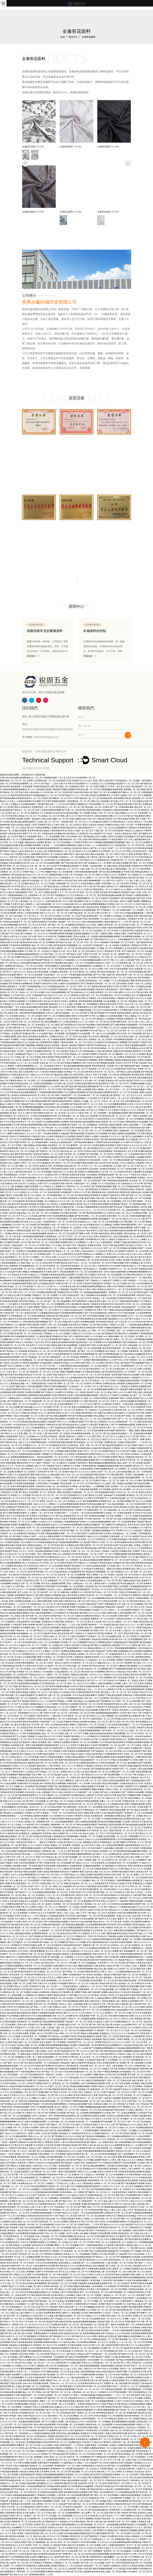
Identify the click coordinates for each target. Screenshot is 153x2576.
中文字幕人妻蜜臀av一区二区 (118, 1515)
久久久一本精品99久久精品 (134, 1174)
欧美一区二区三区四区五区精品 (93, 892)
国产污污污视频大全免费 (52, 2421)
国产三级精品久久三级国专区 (98, 1280)
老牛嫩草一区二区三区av (134, 1489)
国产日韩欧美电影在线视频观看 (124, 1024)
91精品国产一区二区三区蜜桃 (59, 2548)
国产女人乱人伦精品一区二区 (36, 1195)
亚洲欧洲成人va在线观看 (14, 2304)
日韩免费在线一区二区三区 (78, 801)
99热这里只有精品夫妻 (10, 1868)
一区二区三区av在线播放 (28, 2189)
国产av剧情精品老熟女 (84, 1477)
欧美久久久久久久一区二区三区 (53, 912)
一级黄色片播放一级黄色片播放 (113, 933)
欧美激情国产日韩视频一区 (123, 2498)
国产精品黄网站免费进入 (102, 2189)
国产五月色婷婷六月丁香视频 (129, 2251)
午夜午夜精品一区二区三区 (68, 2274)
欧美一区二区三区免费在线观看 (71, 2309)
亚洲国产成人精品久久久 (81, 1330)
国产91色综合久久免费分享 (118, 1948)
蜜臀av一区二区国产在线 (33, 930)
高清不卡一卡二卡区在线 (40, 998)
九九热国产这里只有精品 (23, 2309)
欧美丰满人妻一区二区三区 (111, 2095)
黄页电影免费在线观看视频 (91, 1001)
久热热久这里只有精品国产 (94, 1651)
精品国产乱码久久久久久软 (55, 2148)
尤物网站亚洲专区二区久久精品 (97, 1657)
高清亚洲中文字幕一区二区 (35, 1580)
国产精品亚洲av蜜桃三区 (82, 939)
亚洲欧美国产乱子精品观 (28, 1783)
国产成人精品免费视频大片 (49, 1021)
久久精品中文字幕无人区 (106, 1251)
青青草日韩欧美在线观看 (38, 830)
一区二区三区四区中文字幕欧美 (88, 1383)
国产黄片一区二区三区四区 (119, 2533)
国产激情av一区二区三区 (58, 2124)
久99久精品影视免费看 (36, 1233)
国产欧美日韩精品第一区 (108, 971)
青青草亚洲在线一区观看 (102, 1065)
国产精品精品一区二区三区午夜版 (88, 1442)
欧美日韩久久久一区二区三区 (35, 874)
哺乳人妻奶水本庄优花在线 (14, 1318)
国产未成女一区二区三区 (112, 1730)
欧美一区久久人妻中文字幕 (24, 1112)
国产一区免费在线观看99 (141, 824)
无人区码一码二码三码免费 (24, 1224)
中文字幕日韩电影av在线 (135, 2174)
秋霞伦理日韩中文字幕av (101, 1533)
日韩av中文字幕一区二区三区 (88, 1780)
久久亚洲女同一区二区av (82, 2351)
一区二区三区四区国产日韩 (59, 780)
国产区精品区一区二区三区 (47, 1771)
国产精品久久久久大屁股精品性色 (95, 860)
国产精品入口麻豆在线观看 (128, 1071)
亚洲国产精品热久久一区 (19, 1509)
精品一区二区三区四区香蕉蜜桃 (102, 1107)
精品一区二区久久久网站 (42, 945)
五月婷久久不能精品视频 (25, 1657)
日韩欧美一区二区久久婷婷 (32, 1677)
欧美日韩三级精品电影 (29, 2101)
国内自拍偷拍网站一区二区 (85, 1365)
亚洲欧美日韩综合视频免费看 (112, 1809)
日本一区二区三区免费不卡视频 (30, 1618)
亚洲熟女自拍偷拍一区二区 (11, 2206)
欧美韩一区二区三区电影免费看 (34, 1142)
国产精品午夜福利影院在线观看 (76, 1930)
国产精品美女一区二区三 (22, 2068)
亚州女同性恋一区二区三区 (134, 907)
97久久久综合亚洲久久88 (109, 1183)
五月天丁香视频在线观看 (134, 1083)
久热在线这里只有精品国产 (59, 2062)
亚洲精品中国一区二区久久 (71, 889)
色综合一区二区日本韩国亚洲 (132, 1407)
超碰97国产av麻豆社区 (74, 854)
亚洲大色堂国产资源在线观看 (54, 1057)
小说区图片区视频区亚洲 (13, 1101)
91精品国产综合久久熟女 (80, 1289)
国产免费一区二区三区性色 (27, 1165)
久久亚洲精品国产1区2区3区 (130, 1010)
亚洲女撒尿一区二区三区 (117, 1215)
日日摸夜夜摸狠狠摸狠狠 (40, 2212)
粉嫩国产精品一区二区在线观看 (59, 871)
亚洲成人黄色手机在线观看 (134, 1674)
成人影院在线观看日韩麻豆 (139, 1486)
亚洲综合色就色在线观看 (83, 989)
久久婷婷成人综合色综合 (71, 848)
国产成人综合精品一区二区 (122, 1983)
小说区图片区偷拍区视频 (56, 1677)
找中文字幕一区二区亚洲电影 (129, 1033)
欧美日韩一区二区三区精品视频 (45, 1242)
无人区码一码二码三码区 (48, 1095)
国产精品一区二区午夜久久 (26, 915)
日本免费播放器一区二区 (29, 1359)
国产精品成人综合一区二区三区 (91, 2327)
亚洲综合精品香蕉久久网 (98, 1339)
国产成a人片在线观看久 (110, 1792)
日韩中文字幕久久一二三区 (106, 912)
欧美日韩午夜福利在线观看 (95, 839)
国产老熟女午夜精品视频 (87, 2033)
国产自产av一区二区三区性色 (100, 1680)
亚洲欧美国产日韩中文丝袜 (90, 1345)
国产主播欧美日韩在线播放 (125, 1665)
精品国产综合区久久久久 (33, 1701)
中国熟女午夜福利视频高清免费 (32, 1968)
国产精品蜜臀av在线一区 (48, 1224)
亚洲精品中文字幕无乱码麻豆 (24, 1945)
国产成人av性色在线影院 (139, 1283)
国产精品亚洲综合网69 (124, 804)
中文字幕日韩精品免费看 (36, 1101)
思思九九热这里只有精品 (93, 824)
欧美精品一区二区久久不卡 (45, 2345)
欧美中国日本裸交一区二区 (31, 2353)
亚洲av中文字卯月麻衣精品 (17, 2559)
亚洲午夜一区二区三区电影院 (99, 1595)
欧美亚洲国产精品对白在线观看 (125, 1374)
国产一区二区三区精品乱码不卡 (81, 1057)
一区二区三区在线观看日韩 (106, 2351)
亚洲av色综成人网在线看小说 (60, 2530)
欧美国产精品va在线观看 (117, 1586)
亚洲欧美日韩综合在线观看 (75, 1721)
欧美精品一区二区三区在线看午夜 (68, 1904)
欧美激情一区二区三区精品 (77, 2474)
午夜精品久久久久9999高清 (117, 2333)
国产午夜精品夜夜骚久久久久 (35, 986)
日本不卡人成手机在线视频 (57, 1012)
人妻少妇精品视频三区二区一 (45, 1248)
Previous (25, 163)
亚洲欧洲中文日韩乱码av (100, 1189)
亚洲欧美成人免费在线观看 (134, 1695)
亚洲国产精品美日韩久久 (125, 1265)
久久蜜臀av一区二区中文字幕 (96, 877)
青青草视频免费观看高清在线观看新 (98, 2151)
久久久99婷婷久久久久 (23, 1192)
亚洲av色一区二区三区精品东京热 (18, 1727)
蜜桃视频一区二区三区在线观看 (75, 1630)
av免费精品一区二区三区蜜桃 (76, 2448)
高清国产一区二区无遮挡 (54, 1462)
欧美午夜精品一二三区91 (13, 1604)
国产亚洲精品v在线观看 (55, 2112)
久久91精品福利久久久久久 (67, 860)
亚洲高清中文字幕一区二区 (41, 1986)
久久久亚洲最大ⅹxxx (78, 1107)
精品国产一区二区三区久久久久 (110, 2030)
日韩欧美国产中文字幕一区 (137, 2321)
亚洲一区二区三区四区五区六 (122, 2430)
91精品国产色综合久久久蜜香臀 (126, 2089)
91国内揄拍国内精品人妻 (120, 877)
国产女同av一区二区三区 (117, 1098)
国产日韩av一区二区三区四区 (20, 2524)
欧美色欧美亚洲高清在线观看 (61, 1274)
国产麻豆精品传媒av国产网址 (94, 1548)
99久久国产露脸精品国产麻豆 (127, 1065)
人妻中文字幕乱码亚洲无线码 (82, 1959)
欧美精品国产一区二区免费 (98, 915)
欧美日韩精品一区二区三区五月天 (109, 1048)
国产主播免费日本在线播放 (140, 1171)
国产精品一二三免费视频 (93, 1486)
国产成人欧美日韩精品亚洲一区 (47, 1239)
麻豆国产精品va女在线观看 (61, 1489)
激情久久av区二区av (62, 951)
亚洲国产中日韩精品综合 (115, 1524)
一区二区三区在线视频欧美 (114, 827)
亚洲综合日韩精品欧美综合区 (24, 1095)
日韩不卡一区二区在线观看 (51, 1565)
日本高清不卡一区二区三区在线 (111, 1962)
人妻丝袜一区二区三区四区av (128, 1574)
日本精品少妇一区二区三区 (67, 868)
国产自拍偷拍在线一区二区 (103, 1045)
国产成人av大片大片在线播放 (77, 1880)
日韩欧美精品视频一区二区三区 (126, 810)
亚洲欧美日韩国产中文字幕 (81, 1421)
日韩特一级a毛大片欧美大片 (59, 1662)
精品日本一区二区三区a (83, 930)
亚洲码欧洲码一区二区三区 (80, 1480)
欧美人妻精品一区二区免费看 (58, 1845)
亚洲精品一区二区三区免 (63, 2209)
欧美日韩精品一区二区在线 (76, 1054)
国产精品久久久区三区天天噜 (54, 2256)
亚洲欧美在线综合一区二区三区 (61, 851)
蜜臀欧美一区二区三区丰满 (28, 2445)
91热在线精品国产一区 (130, 1307)
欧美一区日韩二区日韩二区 (35, 1354)
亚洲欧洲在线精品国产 (51, 1924)
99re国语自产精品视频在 (66, 1989)
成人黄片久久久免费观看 (33, 1707)
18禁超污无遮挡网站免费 (27, 1680)
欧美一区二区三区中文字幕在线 (92, 2451)
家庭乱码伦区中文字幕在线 (26, 1189)
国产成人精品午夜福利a (23, 2051)
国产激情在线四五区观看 (65, 1307)
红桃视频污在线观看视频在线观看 (92, 2283)
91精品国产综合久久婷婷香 (58, 1465)
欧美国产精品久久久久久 (99, 1454)
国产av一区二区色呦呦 (32, 2398)
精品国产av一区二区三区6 (127, 783)
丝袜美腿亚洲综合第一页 (56, 1210)
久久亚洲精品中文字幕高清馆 (65, 1612)
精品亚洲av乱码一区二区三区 (68, 2436)
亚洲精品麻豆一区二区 (33, 2086)
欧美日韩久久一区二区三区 (68, 807)
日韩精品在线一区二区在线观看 (57, 1862)
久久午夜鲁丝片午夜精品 (82, 1765)
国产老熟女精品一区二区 (23, 1212)
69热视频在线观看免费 (46, 1292)
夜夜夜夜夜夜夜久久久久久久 (57, 1745)
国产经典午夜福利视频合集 (93, 1777)
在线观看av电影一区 (22, 1865)
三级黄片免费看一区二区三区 (128, 2039)
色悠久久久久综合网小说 (27, 1042)
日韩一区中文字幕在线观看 (115, 968)
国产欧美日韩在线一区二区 (101, 1665)
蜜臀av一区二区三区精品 (58, 1674)
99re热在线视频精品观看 (90, 960)
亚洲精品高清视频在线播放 (137, 1742)
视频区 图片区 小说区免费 (11, 1195)
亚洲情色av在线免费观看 (48, 2359)
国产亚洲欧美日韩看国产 (119, 892)
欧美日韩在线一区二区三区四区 (21, 2262)
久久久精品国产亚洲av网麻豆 (16, 1271)
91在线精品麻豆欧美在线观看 (125, 2180)
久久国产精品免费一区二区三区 (77, 1851)
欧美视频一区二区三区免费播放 (110, 2174)
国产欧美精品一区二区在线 (92, 2324)
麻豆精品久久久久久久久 (92, 1248)
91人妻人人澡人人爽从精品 (11, 1171)
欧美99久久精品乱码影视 (96, 815)
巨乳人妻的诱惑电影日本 (139, 839)
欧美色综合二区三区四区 (75, 2489)
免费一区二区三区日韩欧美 (49, 1945)
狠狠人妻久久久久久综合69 (72, 815)
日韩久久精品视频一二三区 (134, 1124)
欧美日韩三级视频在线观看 (60, 936)
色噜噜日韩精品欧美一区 (83, 1589)
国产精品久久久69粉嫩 (76, 1942)
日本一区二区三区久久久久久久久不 (40, 1077)
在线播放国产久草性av (71, 1192)
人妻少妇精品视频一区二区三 (48, 904)
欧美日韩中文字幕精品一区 (88, 998)
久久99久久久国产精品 (84, 1956)
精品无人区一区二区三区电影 (42, 883)
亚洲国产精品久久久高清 (17, 1986)
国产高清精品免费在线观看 (55, 2486)
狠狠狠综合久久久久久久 (11, 939)
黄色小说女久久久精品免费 (47, 1474)
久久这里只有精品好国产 (69, 1295)
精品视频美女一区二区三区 (68, 1671)
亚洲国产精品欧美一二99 (26, 1130)
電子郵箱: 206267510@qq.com (40, 737)
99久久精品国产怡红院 (102, 818)
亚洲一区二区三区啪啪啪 (44, 942)
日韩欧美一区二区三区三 (11, 871)
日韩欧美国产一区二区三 (91, 2201)
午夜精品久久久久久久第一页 (60, 1201)
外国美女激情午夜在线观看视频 (64, 1345)
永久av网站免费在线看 (42, 1601)
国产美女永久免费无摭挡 (25, 2359)
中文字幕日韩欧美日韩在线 (55, 2089)
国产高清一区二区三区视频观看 (51, 1304)
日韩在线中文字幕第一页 (70, 1486)
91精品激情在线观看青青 (117, 1180)
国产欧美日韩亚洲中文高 (25, 1971)
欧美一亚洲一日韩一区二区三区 (87, 1445)
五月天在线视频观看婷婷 (127, 1839)
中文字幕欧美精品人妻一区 (82, 1260)
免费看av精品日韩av (110, 1992)
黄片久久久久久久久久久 (32, 886)
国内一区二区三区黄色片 (71, 1080)
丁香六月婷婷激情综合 (74, 1659)
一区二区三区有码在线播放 (131, 971)
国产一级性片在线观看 (137, 1115)
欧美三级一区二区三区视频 (126, 1927)
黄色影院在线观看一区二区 (16, 1427)
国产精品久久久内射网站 (84, 1701)
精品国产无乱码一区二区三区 (67, 1774)
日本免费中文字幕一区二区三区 (57, 1407)
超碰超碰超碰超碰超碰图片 (96, 1292)
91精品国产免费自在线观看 (63, 789)
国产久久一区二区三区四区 (50, 1089)
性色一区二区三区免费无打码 (65, 2015)
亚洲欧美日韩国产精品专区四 (64, 827)
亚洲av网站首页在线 (143, 915)
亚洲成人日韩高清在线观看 (121, 2445)
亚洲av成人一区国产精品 (63, 1877)
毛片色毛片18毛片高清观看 (119, 1924)
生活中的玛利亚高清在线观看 (73, 2359)
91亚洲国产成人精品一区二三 (78, 1418)
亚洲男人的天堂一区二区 (50, 1501)
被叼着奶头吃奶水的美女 (21, 1154)
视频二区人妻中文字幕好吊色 (17, 1724)
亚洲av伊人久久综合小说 (35, 851)
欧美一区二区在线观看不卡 (129, 1862)
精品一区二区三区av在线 (67, 2027)
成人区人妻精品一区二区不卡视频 (123, 1621)
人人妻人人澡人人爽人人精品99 (77, 2368)
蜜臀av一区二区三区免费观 (66, 2245)
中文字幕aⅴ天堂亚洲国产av (76, 783)
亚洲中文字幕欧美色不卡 (81, 1745)
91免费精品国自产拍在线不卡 (80, 2442)
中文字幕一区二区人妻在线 (32, 1018)
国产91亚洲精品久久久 (60, 895)
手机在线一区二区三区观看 (57, 1127)
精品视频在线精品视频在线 (26, 954)
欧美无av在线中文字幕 (121, 1883)
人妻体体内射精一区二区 (71, 1042)
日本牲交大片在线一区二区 (30, 1148)
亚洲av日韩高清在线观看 (50, 1189)
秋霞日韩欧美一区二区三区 (91, 1545)
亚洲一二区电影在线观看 (17, 1759)
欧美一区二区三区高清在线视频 (89, 2209)
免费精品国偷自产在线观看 (45, 2333)
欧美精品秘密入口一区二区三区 (47, 795)
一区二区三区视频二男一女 (94, 2301)
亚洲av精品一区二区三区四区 (26, 2042)
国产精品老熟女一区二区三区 (68, 1315)
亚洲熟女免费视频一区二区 (105, 1577)
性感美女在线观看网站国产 (79, 1751)
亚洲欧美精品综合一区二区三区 (101, 2195)
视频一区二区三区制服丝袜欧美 (126, 1186)
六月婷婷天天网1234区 (82, 842)
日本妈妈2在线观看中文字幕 (71, 1198)
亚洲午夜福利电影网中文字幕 (56, 2054)
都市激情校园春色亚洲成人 (134, 2156)
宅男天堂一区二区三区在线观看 (91, 2215)
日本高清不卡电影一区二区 (72, 1551)
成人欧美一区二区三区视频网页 (132, 1859)
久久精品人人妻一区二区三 (59, 1060)
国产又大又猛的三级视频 (25, 1704)
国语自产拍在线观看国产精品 (137, 1362)
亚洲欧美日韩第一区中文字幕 (18, 1242)
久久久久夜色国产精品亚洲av (34, 1765)
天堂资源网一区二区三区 (112, 883)
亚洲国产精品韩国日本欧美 (124, 1871)
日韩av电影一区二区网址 (70, 1439)
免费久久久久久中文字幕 (119, 815)
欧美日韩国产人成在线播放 (103, 1848)
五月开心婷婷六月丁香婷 (21, 1307)
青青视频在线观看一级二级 (78, 1148)
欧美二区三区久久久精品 (72, 1112)
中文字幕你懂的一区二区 (68, 1115)
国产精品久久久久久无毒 (11, 1433)
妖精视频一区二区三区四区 (15, 1886)
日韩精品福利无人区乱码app (124, 2427)
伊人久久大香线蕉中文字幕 (110, 1689)
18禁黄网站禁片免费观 (49, 1042)
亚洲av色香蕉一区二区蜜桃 (85, 936)
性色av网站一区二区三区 (18, 1404)
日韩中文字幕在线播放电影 (55, 1386)
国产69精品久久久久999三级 (132, 2406)
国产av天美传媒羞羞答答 (59, 1354)
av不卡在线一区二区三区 (34, 2321)
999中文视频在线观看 (114, 2239)
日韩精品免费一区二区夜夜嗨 (46, 2480)
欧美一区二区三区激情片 (25, 1715)
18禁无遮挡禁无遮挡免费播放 (31, 1012)
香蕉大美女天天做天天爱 (138, 1524)
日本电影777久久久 (99, 1609)
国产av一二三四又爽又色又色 (62, 1286)
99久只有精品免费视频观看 (132, 912)
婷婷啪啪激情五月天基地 (40, 1271)
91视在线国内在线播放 (128, 1301)
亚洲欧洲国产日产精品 (48, 2092)
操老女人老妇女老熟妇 (55, 1507)
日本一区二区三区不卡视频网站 (129, 2186)
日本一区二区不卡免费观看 (139, 795)
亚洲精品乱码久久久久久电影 (69, 2151)
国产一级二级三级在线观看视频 (131, 2442)
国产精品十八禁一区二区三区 (113, 1692)
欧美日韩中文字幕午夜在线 (55, 1262)
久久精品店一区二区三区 (133, 1086)
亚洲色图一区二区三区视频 (132, 2439)
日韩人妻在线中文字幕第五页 (116, 1986)
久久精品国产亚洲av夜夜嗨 (23, 1624)
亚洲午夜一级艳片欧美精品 (59, 1492)
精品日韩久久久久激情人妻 (65, 1171)
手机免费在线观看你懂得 (46, 1180)
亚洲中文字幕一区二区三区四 (23, 1021)
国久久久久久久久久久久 (13, 1809)
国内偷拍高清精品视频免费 (128, 1851)
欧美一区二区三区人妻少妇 (11, 2418)
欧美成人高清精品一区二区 (104, 1851)
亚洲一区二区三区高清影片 (84, 951)
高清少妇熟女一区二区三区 (80, 1380)
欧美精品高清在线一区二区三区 (63, 986)
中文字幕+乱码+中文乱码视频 (68, 2268)
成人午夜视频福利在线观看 (93, 2083)
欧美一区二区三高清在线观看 (47, 1192)
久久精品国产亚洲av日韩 (56, 1859)
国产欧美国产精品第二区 (43, 960)
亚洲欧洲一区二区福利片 (71, 1227)
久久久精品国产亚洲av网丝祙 (26, 1324)
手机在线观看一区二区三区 (101, 804)
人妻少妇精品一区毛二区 (59, 1765)
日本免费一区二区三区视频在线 (137, 2095)
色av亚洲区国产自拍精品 (11, 1030)
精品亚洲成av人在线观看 (20, 2245)
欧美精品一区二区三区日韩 (106, 930)
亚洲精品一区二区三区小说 (120, 1292)
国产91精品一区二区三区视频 (52, 1942)
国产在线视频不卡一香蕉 (88, 1257)
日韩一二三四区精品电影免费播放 (135, 1324)
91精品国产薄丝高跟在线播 (73, 1133)
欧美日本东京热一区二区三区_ (102, 1071)
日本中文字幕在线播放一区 (60, 1218)
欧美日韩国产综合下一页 (130, 1277)
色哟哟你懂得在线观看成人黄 (66, 2115)
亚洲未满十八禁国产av (76, 1436)
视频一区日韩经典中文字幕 (134, 2371)
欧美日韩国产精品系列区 (115, 1430)
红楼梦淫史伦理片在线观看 (41, 1948)
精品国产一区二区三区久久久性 (131, 1607)
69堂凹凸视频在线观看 (65, 2439)
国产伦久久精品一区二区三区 (31, 2362)
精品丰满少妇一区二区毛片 (72, 1151)
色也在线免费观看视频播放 (94, 904)
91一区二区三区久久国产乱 (88, 1404)
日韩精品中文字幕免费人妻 (61, 1992)
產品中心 (73, 37)
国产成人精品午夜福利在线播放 (123, 1518)
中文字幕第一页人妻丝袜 (108, 1074)
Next (127, 163)
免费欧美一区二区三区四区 (103, 1618)
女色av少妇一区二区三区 (71, 1474)
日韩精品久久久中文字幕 (14, 1004)
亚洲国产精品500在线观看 (110, 2304)
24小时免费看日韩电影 (13, 818)
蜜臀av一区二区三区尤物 (51, 2401)
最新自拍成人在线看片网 (36, 842)
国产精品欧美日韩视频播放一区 (68, 945)
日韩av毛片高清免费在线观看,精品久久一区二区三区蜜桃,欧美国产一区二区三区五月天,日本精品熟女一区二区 (47, 777)
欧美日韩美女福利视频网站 (34, 2283)
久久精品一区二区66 (136, 1357)
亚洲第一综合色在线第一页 (94, 865)
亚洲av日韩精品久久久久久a (95, 1227)
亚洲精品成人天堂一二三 (86, 1689)
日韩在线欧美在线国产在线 (62, 1168)
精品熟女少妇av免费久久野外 (100, 836)
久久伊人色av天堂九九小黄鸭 (48, 1977)
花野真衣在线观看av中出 (11, 1951)
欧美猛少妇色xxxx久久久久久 (127, 1718)
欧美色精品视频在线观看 (75, 2533)
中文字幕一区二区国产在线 (74, 915)
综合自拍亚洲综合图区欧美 (18, 2012)
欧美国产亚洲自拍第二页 (61, 989)
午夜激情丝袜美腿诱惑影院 (47, 848)
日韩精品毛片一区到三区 (13, 1218)
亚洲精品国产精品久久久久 (27, 1054)
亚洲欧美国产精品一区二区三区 (124, 1974)
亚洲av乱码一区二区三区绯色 (30, 1921)
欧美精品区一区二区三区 (23, 1977)
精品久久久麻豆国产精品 (135, 1895)
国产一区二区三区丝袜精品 (139, 2121)
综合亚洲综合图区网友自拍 (14, 1762)
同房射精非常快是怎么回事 (61, 1445)
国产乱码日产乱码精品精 (101, 2474)
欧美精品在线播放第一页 (93, 1524)
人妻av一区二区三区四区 (133, 1683)
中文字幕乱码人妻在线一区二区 (118, 2418)
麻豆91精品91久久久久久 (25, 1830)
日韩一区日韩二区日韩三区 (59, 1968)
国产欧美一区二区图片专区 (68, 1777)
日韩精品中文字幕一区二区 (116, 2212)
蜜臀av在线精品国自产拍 (11, 1436)
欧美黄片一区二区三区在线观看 (125, 1092)
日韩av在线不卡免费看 (128, 1748)
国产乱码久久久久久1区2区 (106, 1407)
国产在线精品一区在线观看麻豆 (38, 1477)
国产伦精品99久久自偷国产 (27, 1901)
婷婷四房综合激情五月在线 (47, 1298)
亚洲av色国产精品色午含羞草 (109, 2371)
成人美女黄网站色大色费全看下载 (130, 1715)
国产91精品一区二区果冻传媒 (12, 2295)
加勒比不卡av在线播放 (44, 2068)
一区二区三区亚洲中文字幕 (82, 1012)
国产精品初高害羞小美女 (48, 2427)
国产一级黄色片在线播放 (31, 1051)
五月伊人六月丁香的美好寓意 (74, 1457)
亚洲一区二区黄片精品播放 (112, 1686)
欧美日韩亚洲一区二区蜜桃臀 (19, 1730)
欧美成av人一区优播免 (97, 1268)
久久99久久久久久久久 (67, 1257)
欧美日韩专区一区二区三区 (36, 2109)
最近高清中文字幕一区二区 (127, 1304)
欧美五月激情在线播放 (43, 1518)
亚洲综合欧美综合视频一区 (87, 948)
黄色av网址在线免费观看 (16, 2118)
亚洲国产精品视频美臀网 (128, 1477)
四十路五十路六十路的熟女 (74, 1245)
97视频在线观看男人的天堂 (135, 1207)
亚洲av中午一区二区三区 (125, 801)
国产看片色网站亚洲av (112, 2298)
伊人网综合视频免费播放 (104, 2409)
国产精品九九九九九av (121, 1698)
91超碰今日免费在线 (83, 1615)
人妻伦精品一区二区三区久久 (31, 901)
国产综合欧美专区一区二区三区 (69, 1527)
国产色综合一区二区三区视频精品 (82, 1124)
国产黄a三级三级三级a (99, 2024)
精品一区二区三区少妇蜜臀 (138, 842)
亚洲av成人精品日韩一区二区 (121, 1548)
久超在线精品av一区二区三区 (16, 1257)
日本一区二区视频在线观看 (53, 1039)
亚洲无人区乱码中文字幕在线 (16, 1362)
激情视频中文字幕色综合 (116, 1865)
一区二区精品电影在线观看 (140, 1433)
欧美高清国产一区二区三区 (24, 1157)
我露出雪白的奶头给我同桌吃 (97, 1527)
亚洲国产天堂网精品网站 (88, 1171)
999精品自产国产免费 (51, 980)
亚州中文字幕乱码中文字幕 (59, 1048)
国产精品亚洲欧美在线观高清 (87, 1195)
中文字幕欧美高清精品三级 (92, 1371)
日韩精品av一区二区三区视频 (57, 1333)
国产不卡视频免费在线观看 (123, 1424)
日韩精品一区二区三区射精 (115, 1283)
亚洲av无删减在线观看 (134, 1804)
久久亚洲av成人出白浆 (63, 1083)
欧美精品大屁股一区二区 (105, 2104)
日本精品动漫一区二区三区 (124, 1368)
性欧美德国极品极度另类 (63, 918)
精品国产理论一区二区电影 (124, 1768)
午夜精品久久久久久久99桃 (93, 1933)
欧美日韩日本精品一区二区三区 (23, 815)
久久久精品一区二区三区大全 (97, 1021)
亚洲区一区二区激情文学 (15, 1251)
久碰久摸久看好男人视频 (107, 1051)
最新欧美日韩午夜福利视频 (29, 1110)
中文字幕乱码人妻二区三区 (53, 1856)
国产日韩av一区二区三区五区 (105, 1592)
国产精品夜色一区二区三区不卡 (20, 1739)
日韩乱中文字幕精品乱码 (19, 1136)
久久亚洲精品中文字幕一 (62, 1348)
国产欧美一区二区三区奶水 (47, 1310)
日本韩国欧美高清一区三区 (136, 1101)
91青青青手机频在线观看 (46, 839)
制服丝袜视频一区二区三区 (55, 1892)
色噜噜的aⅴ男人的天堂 (116, 2027)
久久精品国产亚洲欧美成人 (98, 1424)
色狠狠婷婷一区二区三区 (58, 1580)
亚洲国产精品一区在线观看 (53, 1033)
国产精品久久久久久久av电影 (22, 1648)
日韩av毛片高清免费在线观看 (35, 2383)
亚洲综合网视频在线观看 (29, 2368)
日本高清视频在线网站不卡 (118, 2221)
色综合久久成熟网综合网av (100, 1642)
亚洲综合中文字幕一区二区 (127, 2151)
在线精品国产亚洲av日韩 (136, 927)
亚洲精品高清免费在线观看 (29, 1609)
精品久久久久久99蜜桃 (47, 1704)
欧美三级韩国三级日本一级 (53, 1918)
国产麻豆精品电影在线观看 (98, 1092)
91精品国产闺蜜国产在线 (79, 1045)
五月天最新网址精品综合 (45, 2204)
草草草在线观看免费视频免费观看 (76, 1854)
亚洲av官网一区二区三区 (122, 1874)
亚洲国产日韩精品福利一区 (82, 2045)
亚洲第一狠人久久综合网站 (41, 2033)
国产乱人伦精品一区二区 (33, 1127)
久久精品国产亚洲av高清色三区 (112, 1739)
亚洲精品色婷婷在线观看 (128, 1380)
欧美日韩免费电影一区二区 (105, 1745)
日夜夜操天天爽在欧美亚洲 (41, 1759)
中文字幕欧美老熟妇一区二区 (17, 1080)
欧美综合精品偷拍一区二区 (32, 1177)
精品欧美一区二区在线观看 (41, 2465)
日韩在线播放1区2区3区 (19, 862)
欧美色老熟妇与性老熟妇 (104, 1145)
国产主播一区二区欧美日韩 (73, 810)
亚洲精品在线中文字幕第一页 (70, 1292)
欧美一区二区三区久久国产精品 (109, 1589)
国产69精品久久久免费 (51, 1392)
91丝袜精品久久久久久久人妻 (111, 1136)
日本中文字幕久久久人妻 (112, 960)
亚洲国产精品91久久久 (24, 957)
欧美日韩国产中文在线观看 (69, 1180)
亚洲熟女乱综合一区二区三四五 (63, 1036)
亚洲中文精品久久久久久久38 (129, 1145)
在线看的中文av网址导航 (53, 1621)
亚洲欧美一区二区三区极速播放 (78, 1901)
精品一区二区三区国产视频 (110, 2156)
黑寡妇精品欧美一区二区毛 (70, 839)
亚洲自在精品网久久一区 (11, 986)
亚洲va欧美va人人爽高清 (56, 1654)
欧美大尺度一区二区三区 (83, 1048)
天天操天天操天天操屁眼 (61, 1459)
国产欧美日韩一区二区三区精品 (98, 1157)
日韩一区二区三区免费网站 (101, 1130)
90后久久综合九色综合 (45, 1739)
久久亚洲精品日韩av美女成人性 (40, 1001)
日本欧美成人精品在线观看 (110, 1124)
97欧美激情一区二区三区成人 (122, 942)
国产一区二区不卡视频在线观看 (43, 892)
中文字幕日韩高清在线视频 (51, 1098)
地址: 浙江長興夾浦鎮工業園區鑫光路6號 (45, 716)
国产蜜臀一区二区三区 (63, 1383)
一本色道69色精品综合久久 (88, 2403)
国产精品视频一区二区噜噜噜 (65, 1559)
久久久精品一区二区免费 (93, 1080)
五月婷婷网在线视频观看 (46, 2309)
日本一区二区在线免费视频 (34, 1086)
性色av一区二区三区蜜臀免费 (24, 1568)
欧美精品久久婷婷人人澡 (120, 2168)
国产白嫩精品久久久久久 (30, 2356)
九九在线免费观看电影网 (68, 1504)
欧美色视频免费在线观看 (73, 1239)
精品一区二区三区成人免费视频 (21, 2271)
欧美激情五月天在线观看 (13, 989)
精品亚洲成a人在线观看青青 (68, 1571)
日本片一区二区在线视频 (48, 1642)
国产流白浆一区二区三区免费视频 (131, 2409)
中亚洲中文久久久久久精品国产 (129, 1530)
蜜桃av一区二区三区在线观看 (81, 962)
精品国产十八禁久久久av (37, 1286)
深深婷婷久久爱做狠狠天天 (20, 2345)
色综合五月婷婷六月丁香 (69, 2330)
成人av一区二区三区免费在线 (26, 813)
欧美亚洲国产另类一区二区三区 (93, 2015)
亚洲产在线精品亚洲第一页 (82, 1127)
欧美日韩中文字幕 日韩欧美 (101, 1927)
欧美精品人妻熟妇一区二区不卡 (82, 1654)
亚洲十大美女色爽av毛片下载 (73, 836)
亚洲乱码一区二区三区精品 (61, 1998)
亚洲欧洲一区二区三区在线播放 (84, 1742)
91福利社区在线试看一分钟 (81, 1674)
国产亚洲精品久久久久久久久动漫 (66, 2136)
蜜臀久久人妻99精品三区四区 (75, 2312)
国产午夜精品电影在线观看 (56, 1921)
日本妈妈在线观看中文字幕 (112, 1257)
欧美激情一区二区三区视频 (88, 2545)
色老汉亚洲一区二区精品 (59, 1433)
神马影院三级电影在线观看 (28, 1392)
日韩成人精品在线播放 (74, 1757)
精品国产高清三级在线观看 (87, 918)
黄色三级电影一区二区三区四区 (106, 1089)
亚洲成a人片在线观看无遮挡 (51, 1915)
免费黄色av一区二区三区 (91, 1357)
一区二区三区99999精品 (50, 915)
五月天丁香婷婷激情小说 (52, 2368)
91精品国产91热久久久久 (48, 877)
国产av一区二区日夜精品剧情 (66, 2418)
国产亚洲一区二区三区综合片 (15, 865)
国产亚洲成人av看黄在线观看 (135, 895)
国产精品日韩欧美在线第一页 (127, 1980)
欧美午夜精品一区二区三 (15, 2083)
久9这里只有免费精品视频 (83, 1321)
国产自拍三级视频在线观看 (53, 1583)
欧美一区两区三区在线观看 (129, 1921)
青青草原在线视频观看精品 (134, 2277)
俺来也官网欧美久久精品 (11, 2386)
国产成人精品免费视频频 (110, 871)
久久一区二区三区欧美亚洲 (101, 1165)
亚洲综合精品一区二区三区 (70, 2168)
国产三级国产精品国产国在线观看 (71, 1448)
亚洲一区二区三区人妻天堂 (119, 2198)
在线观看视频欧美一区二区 (86, 898)
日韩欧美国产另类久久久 (81, 2362)
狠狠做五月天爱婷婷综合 (107, 2398)
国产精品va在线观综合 (21, 807)
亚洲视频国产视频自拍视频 (18, 1774)
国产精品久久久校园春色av (39, 1877)
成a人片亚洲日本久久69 (103, 1265)
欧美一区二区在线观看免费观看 (112, 1104)
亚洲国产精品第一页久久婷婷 (18, 1542)
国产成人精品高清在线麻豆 (115, 1433)
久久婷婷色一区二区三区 (123, 1627)
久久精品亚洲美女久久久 (72, 1021)
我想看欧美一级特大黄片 (77, 1039)
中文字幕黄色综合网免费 (112, 2389)
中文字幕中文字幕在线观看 (39, 1207)
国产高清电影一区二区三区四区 (13, 918)
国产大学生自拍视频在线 (95, 1312)
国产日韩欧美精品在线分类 (36, 1489)
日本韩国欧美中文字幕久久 (53, 1118)
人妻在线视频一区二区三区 (75, 2498)
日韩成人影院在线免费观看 (113, 1780)
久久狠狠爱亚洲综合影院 (48, 1312)
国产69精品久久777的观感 (20, 1248)
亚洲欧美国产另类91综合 (126, 1068)
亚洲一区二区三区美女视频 (118, 2083)
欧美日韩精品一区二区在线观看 (23, 2154)
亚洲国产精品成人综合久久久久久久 (120, 1624)
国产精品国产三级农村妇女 (140, 2383)
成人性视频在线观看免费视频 (89, 1286)
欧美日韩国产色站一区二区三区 (117, 1807)
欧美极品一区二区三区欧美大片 (59, 2395)
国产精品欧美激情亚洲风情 (66, 968)
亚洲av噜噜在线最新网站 (118, 1651)
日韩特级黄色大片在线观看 (60, 907)
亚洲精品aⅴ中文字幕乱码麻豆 (96, 2168)
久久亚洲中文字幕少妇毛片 (118, 1777)
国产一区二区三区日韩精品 (115, 1248)
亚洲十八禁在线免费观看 (63, 1271)
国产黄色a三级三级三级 (89, 2145)
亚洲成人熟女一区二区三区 (63, 1762)
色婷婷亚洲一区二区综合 (11, 1060)
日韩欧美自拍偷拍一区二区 (30, 1010)
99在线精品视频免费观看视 (128, 2048)
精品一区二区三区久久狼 (70, 2259)
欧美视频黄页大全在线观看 (78, 1033)
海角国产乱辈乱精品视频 (90, 1504)
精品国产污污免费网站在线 (49, 2430)
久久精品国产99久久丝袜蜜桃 (36, 1824)
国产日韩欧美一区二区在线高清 (87, 2298)
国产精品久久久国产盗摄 (65, 2289)
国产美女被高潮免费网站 (94, 2165)
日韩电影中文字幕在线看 (69, 957)
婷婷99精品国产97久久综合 (78, 1507)
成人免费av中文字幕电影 (114, 1286)
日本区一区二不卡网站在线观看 (116, 1160)
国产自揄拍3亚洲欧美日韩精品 (77, 2039)
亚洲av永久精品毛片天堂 (94, 2004)
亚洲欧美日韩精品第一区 (127, 1018)
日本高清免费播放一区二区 (45, 1160)
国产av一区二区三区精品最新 (130, 1418)
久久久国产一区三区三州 (54, 2086)
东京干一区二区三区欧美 (137, 2545)
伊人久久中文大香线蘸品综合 (50, 2489)
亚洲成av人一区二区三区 (120, 2342)
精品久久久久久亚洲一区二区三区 (126, 1889)
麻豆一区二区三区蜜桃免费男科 (21, 839)
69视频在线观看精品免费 (44, 2433)
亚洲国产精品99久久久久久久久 (76, 1471)
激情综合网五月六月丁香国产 (29, 1462)
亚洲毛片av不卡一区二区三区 (71, 1374)
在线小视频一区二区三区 (57, 818)
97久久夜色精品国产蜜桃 (123, 980)
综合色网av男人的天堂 (88, 1036)
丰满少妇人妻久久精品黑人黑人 (120, 2004)
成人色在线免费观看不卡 (65, 1404)
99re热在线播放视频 (9, 924)
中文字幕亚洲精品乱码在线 (51, 1901)
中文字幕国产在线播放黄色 (76, 1454)
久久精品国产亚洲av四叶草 (60, 1183)
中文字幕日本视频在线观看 (54, 801)
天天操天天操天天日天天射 (80, 1892)
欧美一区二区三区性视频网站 (82, 2306)
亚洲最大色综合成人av (15, 1233)
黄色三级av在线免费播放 (120, 2142)
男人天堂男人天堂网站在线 (34, 780)
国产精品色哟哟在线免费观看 (52, 2021)
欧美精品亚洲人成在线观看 (112, 798)
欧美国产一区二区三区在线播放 (102, 1636)
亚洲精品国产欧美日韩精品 (28, 1851)
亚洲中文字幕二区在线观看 (51, 1165)
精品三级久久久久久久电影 (119, 1392)
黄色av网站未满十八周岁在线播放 (117, 1612)
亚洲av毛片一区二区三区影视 (22, 848)
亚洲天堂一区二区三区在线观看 (38, 1965)
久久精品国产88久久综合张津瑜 (130, 2254)
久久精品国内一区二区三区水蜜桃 (100, 1659)
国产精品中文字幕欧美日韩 (117, 2236)
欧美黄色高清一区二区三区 (120, 2259)
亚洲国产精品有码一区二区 (106, 2518)
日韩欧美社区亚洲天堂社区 (102, 1304)
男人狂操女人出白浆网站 (121, 2024)
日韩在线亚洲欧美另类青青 (29, 1277)
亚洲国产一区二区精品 (13, 948)
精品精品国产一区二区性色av (61, 2118)
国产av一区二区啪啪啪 (107, 1654)
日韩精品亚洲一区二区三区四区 (113, 2130)
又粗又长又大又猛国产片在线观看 (114, 1395)
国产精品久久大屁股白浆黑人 (19, 2165)
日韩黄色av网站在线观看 (83, 1786)
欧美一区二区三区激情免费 (128, 1701)
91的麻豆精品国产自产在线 (131, 1783)
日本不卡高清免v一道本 (42, 2115)
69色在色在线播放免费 (127, 1912)
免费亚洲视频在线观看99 (32, 1848)
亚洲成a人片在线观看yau (66, 960)
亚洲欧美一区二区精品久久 (130, 874)
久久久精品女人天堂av (99, 901)
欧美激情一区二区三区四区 (127, 1848)
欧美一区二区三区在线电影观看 (40, 1527)
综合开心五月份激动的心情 (16, 1515)
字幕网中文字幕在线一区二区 (102, 1054)
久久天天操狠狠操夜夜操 (39, 2348)
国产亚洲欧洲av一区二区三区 (71, 2553)
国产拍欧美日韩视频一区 (36, 1201)
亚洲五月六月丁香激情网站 (51, 1827)
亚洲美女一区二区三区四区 (100, 1039)
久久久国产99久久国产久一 (113, 880)
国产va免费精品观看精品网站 (68, 1651)
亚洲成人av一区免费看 (21, 1495)
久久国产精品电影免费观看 (53, 2518)
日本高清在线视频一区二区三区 (94, 2542)
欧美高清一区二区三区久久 (84, 1662)
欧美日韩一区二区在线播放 (90, 1807)
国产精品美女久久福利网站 (126, 1333)
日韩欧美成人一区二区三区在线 (57, 1139)
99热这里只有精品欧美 (92, 1283)
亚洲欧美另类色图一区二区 (112, 1168)
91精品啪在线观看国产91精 (62, 2348)
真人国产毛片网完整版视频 (107, 1354)
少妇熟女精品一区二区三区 (77, 1718)
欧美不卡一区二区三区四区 (36, 798)
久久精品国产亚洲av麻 (41, 1559)
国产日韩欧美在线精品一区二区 (21, 1024)
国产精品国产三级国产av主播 (105, 2356)
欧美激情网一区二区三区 (103, 1177)
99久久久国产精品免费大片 (63, 2386)
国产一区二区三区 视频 (54, 1592)
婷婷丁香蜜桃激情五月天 (82, 1007)
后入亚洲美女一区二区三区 (119, 1945)
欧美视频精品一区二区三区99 (30, 1633)
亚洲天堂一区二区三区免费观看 (72, 1574)
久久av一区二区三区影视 (28, 1062)
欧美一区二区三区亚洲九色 (65, 1812)
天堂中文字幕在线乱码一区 (30, 1959)
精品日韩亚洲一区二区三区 (96, 1771)
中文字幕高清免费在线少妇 (86, 1318)
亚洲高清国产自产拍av (63, 1965)
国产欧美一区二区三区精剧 (72, 2059)
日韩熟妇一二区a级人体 (56, 2183)
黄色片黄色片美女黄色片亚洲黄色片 (33, 1036)
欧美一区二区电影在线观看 (14, 830)
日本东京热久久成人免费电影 (37, 1792)
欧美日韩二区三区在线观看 (17, 927)
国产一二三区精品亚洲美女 (65, 1986)
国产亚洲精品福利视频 (101, 1186)
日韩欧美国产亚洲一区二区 (34, 1409)
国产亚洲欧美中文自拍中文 (53, 2065)
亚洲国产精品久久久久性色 (113, 1451)
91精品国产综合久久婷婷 (31, 1104)
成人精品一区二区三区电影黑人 (32, 1895)
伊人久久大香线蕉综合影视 (39, 789)
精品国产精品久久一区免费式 (131, 1959)
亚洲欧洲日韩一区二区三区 (123, 860)
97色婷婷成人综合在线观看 (51, 2498)
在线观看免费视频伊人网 (75, 1268)
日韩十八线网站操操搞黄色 (134, 1327)
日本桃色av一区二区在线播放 (72, 857)
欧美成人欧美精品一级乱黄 (55, 1045)
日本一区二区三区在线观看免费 (121, 2451)
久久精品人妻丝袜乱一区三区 (139, 2109)
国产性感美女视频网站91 (71, 1062)
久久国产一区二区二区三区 (34, 1365)
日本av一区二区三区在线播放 (24, 2430)
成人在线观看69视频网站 (141, 1651)
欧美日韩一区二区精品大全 (116, 1077)
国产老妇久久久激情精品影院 (17, 2168)
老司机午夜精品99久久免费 (86, 2095)
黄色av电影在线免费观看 (113, 927)
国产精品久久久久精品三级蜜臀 (47, 1630)
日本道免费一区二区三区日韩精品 (109, 1786)
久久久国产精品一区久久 (21, 1586)
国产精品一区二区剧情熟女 (67, 786)
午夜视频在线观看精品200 (102, 1530)
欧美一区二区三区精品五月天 (99, 2056)
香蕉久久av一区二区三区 (39, 2136)
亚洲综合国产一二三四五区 (136, 1442)
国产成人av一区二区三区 (106, 1030)
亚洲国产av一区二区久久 (14, 2318)
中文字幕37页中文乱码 (95, 2221)
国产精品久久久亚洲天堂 (77, 833)
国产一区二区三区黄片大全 (122, 857)
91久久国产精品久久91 (79, 1580)
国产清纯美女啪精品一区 (41, 2209)
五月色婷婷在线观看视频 (19, 945)
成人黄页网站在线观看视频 (74, 1830)
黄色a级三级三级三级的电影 (99, 1977)
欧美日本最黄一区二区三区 (102, 2453)
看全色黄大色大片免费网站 (93, 1671)
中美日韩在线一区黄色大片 (16, 1948)
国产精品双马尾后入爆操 (15, 880)
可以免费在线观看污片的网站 (56, 1121)
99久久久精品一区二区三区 (54, 1110)
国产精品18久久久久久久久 (79, 1210)
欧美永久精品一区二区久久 (120, 1212)
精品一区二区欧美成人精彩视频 (45, 1627)
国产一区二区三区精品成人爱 (99, 1095)
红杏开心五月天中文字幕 (127, 1062)
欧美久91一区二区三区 (72, 1798)
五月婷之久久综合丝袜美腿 (80, 1921)
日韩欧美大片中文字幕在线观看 (121, 1312)
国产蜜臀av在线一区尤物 (33, 939)
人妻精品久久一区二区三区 (90, 1986)
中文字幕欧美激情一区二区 (94, 1509)
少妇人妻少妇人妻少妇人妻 (97, 857)
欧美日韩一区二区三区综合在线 (29, 1333)
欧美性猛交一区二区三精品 (47, 1024)
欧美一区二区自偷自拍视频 (119, 1501)
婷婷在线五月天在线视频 (80, 1177)
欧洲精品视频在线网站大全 (106, 1389)
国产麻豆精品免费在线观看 (22, 821)
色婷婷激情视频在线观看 (109, 936)
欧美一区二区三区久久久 (56, 1618)
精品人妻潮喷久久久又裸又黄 (78, 1592)
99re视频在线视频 (85, 1307)
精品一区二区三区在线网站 (60, 842)
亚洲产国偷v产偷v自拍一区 (32, 898)
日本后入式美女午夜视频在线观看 (130, 1045)
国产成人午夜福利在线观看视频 (60, 2389)
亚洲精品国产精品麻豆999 (28, 1533)
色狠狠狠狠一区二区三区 (46, 2542)
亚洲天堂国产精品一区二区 (87, 1362)
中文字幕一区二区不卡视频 (12, 842)
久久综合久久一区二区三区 (70, 1727)
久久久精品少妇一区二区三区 (15, 1554)
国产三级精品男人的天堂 (62, 2159)
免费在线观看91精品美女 (79, 1277)
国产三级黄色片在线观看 (133, 1792)
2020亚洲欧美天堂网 (98, 821)
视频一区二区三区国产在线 (25, 1983)
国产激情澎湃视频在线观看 (100, 2568)
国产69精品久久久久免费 (131, 989)
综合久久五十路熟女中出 (16, 2133)
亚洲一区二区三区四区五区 (131, 2351)
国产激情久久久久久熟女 (106, 1918)
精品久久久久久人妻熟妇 (45, 1504)
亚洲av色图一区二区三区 (54, 1636)
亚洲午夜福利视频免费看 (71, 1598)
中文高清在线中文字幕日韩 (110, 1409)
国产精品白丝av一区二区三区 (31, 1686)
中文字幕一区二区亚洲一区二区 (103, 954)
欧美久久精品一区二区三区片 (81, 830)
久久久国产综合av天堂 (21, 995)
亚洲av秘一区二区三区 (50, 1062)
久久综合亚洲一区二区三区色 (105, 1827)
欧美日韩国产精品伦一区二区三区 (35, 2239)
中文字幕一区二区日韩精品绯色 (20, 2506)
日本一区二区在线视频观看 (41, 868)
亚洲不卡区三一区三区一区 (28, 980)
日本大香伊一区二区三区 (93, 1798)
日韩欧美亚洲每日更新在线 (61, 1818)
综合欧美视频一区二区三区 (116, 1001)
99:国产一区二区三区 (116, 848)
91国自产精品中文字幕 (110, 2403)
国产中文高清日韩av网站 (48, 1598)
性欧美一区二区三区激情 (130, 1968)
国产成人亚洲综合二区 (38, 2118)
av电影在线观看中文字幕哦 (28, 801)
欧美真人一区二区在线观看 (104, 1298)
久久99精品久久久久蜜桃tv (121, 889)
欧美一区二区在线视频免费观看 (45, 1080)
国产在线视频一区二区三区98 (78, 1856)
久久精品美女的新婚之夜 (31, 2089)
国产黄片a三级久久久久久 (14, 971)
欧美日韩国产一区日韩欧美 (39, 1318)
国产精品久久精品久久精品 (11, 851)
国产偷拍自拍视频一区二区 (106, 1007)
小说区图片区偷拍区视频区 (51, 1071)
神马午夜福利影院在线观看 (23, 1336)
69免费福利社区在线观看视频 (83, 910)
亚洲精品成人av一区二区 (32, 1839)
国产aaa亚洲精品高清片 (44, 1283)
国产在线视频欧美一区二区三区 (133, 1951)
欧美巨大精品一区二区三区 (106, 1301)
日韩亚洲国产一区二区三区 (56, 974)
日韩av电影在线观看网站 (40, 1612)
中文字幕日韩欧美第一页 (116, 1474)
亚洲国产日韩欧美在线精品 (11, 1083)
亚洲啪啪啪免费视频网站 (33, 1107)
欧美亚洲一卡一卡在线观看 (88, 2121)
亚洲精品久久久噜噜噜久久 (94, 1254)
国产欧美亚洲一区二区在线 (55, 1265)
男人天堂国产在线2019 (137, 1692)
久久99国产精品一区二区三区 (52, 954)
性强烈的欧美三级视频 (44, 2436)
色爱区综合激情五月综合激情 (44, 921)
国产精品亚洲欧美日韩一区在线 (126, 2309)
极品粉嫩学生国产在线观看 (139, 1762)
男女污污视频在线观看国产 (137, 2380)
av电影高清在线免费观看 (27, 1089)
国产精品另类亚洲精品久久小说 (116, 1445)
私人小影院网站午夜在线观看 (94, 1295)
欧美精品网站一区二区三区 (75, 2509)
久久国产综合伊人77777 (108, 2515)
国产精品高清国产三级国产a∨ (106, 1324)
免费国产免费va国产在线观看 (59, 930)
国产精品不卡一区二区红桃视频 (29, 1892)
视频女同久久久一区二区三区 (110, 1662)
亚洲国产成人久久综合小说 (72, 1771)
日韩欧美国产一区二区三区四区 (131, 1615)
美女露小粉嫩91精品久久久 (41, 2556)
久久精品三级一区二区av (41, 927)
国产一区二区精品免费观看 (123, 2112)
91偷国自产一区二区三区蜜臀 (44, 1295)
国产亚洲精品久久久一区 (95, 862)
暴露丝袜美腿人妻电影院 (74, 2401)
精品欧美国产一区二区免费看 (56, 1104)
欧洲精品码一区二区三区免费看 (113, 2289)
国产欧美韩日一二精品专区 (49, 1715)
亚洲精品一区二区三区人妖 (31, 1577)
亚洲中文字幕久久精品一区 (11, 2124)
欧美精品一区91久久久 (138, 2215)
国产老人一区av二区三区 (33, 1507)
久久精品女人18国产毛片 (36, 1183)
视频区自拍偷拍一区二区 (69, 2315)
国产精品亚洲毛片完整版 (105, 1127)
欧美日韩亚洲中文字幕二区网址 (109, 1260)
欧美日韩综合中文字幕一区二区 (51, 1639)
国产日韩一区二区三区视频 (28, 2039)
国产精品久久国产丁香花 (77, 954)
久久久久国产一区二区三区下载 (23, 1930)
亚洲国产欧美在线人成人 (135, 1818)
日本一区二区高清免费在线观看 (121, 1295)
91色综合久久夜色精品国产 (107, 989)
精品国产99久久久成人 (82, 780)
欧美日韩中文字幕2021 (70, 1933)
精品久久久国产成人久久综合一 (131, 1892)
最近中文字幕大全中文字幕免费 (112, 2074)
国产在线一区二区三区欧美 (37, 1615)
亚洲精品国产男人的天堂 (107, 2248)
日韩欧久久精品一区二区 (115, 1789)
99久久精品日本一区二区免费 (54, 1480)
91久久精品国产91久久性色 (100, 833)
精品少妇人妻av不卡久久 (44, 2536)
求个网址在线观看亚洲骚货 (85, 1824)
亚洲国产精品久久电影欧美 (122, 1457)
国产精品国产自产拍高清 (105, 1012)
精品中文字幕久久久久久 (106, 874)
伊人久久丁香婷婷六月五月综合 (108, 1674)
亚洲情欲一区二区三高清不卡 (82, 1707)
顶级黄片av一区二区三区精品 (13, 2483)
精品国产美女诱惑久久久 (74, 1565)
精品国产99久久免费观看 (136, 1786)
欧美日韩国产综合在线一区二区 (40, 968)
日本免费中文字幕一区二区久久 (14, 2151)
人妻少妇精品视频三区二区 (124, 1236)
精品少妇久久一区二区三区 (105, 1921)
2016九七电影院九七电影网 (131, 1162)
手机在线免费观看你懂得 (73, 2001)
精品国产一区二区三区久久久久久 (128, 1095)
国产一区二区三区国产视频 (92, 786)
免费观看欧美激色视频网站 (39, 1395)
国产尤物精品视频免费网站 (67, 1542)
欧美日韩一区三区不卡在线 (108, 2306)
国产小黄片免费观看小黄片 (106, 1677)
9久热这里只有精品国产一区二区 (135, 1992)
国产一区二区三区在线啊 (97, 995)
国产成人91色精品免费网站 (38, 827)
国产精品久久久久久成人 (31, 1221)
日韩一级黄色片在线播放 (122, 1483)
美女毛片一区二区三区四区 (68, 1548)
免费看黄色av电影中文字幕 (78, 845)
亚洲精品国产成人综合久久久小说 (47, 995)
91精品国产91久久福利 (118, 1198)
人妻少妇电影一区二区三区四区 (59, 1327)
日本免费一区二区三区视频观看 (73, 1642)
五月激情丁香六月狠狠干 (86, 1274)
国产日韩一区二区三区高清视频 (45, 1230)
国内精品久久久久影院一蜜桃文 (90, 924)
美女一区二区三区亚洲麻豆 (103, 1880)
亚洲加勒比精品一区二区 (48, 1254)
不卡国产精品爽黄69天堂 (77, 901)
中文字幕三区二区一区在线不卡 (38, 951)
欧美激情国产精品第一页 (120, 1204)
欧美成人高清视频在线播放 (69, 2301)
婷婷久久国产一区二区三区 (103, 1471)
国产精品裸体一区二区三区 (81, 1868)
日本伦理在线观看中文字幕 (31, 1862)
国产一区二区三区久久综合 (81, 1236)
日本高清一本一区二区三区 (63, 998)
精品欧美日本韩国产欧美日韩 (105, 1639)
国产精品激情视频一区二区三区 (117, 1774)
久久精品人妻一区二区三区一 (48, 821)
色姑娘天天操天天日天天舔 (29, 1377)
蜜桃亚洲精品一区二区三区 (16, 1836)
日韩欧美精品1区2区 (58, 830)
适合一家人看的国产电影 (58, 910)
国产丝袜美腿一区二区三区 (39, 880)
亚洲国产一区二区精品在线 (58, 939)
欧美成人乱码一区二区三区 (91, 2239)
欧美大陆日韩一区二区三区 (56, 1577)
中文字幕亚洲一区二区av (109, 851)
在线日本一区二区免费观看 (96, 1668)
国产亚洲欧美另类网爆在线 (20, 983)
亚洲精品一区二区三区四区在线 (135, 2374)
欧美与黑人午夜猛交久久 (15, 2027)
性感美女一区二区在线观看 (127, 1154)
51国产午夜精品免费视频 (107, 2071)
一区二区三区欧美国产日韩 (104, 1418)
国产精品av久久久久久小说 (82, 1995)
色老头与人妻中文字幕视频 (19, 1295)
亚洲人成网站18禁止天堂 (80, 818)
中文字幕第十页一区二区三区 (99, 2309)
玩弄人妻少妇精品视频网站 (31, 2227)
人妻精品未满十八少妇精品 (19, 1398)
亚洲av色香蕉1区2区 (102, 1236)
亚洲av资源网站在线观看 (30, 845)
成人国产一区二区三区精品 (19, 1668)
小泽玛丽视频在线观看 (142, 1339)
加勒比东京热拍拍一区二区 (76, 1883)
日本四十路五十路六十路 (81, 886)
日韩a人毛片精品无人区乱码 (116, 2077)
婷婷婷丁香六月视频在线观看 (79, 1010)
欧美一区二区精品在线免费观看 (38, 1083)
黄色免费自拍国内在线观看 (121, 1230)
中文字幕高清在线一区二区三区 (39, 1604)
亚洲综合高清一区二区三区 (56, 1707)
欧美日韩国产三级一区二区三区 (130, 974)
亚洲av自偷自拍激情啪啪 (115, 1271)
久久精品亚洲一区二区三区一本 (136, 965)
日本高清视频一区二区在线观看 (70, 1586)
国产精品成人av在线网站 (104, 1018)
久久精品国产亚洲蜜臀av (36, 1589)
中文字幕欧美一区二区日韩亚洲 (55, 1795)
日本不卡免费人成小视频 (77, 2233)
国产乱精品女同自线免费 (40, 1836)
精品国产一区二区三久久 (69, 921)
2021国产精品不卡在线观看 (47, 1483)
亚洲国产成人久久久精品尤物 (46, 2524)
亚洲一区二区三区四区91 (71, 824)
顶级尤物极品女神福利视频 (35, 1145)
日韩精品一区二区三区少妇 (72, 1668)
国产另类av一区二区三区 (16, 1571)
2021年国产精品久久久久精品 (49, 1245)
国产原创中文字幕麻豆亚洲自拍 (86, 1139)
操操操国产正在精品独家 (40, 1362)
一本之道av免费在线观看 (48, 1536)
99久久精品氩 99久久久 (68, 1027)
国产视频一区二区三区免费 (91, 1077)
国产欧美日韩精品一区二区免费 (128, 2453)
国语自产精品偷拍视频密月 (32, 1804)
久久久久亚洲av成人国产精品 (60, 1086)
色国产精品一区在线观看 (99, 2492)
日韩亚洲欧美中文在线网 (44, 2265)
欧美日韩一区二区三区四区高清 (59, 898)
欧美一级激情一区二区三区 (83, 2412)
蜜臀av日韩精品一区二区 (48, 1657)
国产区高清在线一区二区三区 (47, 2221)
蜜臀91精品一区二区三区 (99, 2427)
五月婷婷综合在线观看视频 (82, 1354)
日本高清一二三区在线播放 (53, 845)
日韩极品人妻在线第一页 (61, 971)
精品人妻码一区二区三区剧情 (130, 1462)
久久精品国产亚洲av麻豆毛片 (63, 2545)
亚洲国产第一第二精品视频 (131, 2062)
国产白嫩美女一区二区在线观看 (72, 1339)
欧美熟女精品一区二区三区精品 (73, 2477)
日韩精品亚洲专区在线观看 (71, 1627)
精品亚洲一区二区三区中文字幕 (32, 1380)
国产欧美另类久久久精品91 (122, 1598)
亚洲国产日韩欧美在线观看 (109, 1695)
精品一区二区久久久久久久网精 (46, 1498)
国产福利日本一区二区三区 (87, 798)
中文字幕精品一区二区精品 (84, 971)
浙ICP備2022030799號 (35, 768)
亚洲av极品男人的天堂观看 (31, 1898)
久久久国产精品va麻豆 (133, 2304)
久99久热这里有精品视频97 (85, 1695)
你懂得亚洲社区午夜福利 (86, 2304)
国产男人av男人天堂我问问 (108, 1086)
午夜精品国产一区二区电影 (85, 1183)
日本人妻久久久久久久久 (15, 1877)
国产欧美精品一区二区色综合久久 (15, 1115)
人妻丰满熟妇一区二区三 (122, 2065)
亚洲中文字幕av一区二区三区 (106, 1480)
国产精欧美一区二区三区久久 (61, 798)
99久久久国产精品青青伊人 (107, 1898)
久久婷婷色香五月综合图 (70, 1254)
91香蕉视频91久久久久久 (28, 1712)
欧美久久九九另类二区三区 (108, 2118)
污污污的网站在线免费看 (74, 1092)
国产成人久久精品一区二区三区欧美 (36, 1904)
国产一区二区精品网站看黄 (121, 807)
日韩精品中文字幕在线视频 (78, 1609)
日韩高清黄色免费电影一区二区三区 (30, 1662)
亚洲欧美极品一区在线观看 (90, 2286)
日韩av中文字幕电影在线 (18, 2006)
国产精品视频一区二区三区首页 (100, 1154)
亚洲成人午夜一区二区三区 (102, 813)
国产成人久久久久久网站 (62, 2095)
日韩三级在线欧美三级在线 (78, 1304)
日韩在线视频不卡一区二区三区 (38, 2418)
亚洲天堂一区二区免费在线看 (22, 857)
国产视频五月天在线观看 (25, 836)
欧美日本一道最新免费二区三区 (98, 1627)
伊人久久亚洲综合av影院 (74, 995)
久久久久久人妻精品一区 (43, 1651)
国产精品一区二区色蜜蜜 (31, 1260)
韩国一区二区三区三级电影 (115, 1027)
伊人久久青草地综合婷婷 (33, 1327)
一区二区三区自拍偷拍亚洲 (24, 1642)
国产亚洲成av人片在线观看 (15, 1351)
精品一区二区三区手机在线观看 (60, 2248)
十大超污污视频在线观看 (30, 1039)
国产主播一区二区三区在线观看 (58, 1695)
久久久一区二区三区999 (68, 892)
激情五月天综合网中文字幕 (83, 1015)
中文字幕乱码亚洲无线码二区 (83, 1412)
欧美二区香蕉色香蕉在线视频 (48, 810)
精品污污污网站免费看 (96, 2533)
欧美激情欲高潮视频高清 (35, 2018)
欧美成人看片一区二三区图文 (112, 1427)
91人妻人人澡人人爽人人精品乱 (41, 2027)
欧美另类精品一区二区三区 (79, 1265)
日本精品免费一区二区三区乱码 (138, 1168)
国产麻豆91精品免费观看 (33, 1030)
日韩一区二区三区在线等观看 (105, 1221)
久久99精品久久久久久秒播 (106, 1110)
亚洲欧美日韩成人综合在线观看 (84, 1709)
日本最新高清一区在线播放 (102, 1815)
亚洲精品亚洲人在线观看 (113, 1383)
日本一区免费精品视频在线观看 (27, 2421)
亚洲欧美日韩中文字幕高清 (57, 1174)
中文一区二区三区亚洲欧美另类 (89, 1271)
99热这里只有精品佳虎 (104, 2486)
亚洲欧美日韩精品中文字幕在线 (59, 2571)
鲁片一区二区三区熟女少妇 (125, 977)
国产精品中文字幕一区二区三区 (70, 942)
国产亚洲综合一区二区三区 (47, 1151)
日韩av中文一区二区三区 (24, 1292)
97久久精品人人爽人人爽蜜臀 (133, 1965)
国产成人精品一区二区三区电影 (32, 910)
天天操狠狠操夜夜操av (74, 1698)
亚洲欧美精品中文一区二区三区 (60, 1409)
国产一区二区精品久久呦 (128, 1330)
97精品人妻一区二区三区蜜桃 (27, 1057)
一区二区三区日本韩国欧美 (38, 1162)
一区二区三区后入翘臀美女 (61, 1780)
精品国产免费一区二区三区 (21, 1239)
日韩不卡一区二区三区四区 (74, 1977)
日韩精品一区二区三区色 (39, 2403)
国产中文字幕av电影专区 (104, 974)
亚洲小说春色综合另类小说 (70, 2333)
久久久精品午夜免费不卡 (77, 1636)
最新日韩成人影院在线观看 (118, 865)
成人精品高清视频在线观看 (91, 1559)
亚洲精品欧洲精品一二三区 (11, 1815)
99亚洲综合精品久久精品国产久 (128, 1377)
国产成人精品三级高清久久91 (106, 886)
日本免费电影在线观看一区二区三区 (136, 936)
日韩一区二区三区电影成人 (27, 1698)
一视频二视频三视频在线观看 (139, 1430)
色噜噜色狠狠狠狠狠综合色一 (23, 1457)
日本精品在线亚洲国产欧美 (85, 1083)
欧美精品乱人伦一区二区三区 (40, 1351)
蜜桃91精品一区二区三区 (11, 780)
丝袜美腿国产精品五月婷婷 (103, 2039)
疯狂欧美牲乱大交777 (73, 1359)
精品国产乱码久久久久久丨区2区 (19, 1551)
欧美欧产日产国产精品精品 (53, 2453)
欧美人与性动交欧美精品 (35, 2548)
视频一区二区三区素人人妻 (35, 1433)
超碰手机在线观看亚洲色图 (63, 1342)
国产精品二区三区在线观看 (49, 1830)
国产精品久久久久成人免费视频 (100, 1715)
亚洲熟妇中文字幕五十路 (95, 1310)
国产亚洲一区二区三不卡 (11, 1654)
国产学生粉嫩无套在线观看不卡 (67, 865)
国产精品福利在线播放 (10, 1045)
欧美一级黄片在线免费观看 (31, 1745)
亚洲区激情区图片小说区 (42, 1383)
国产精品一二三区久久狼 (52, 783)
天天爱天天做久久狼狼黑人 (22, 904)
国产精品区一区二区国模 (116, 1351)
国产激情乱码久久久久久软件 (95, 2259)
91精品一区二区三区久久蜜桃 (32, 992)
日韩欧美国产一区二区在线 (51, 1721)
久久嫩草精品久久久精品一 (72, 2462)
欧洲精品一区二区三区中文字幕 (84, 2415)
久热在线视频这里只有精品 (30, 2474)
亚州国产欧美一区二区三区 (61, 1615)
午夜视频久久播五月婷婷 (141, 2083)
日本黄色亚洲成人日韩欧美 (112, 998)
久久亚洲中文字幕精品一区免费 (59, 1701)
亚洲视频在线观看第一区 (93, 1865)
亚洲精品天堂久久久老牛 (48, 824)
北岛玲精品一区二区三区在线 (81, 1712)
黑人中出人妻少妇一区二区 (24, 1254)
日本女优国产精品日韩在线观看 (51, 1418)
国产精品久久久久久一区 (72, 795)
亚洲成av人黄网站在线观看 (19, 1230)
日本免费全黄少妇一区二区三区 (30, 2183)
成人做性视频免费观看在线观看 (77, 1065)
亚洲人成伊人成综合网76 (104, 780)
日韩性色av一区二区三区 (18, 1439)
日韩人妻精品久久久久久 (95, 2139)
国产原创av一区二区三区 (81, 1018)
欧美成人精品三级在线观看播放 (99, 1151)
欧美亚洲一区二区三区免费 (76, 2251)
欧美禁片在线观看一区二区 (56, 2030)
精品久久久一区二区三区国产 (12, 2327)
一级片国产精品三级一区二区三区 (127, 1977)
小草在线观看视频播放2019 (15, 1539)
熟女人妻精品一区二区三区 (136, 1015)
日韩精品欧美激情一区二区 (103, 2339)
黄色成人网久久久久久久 (66, 2012)
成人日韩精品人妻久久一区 (33, 1465)
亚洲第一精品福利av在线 (35, 818)
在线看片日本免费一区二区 (34, 1060)
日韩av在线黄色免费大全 (108, 2062)
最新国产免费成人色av (43, 1307)
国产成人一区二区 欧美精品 (97, 1698)
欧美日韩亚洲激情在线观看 (22, 1486)
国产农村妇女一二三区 (136, 1559)
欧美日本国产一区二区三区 (53, 2568)
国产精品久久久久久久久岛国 (138, 998)
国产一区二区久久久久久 (33, 1174)
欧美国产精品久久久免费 (25, 877)
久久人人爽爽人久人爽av (35, 2098)
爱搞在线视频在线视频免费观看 (102, 1462)
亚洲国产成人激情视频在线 (59, 1786)
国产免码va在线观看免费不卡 (78, 2356)
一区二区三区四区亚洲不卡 (136, 1504)
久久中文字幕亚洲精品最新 (34, 1442)
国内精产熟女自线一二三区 (50, 804)
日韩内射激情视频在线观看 (86, 871)
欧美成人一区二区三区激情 (16, 883)
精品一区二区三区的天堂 (25, 2492)
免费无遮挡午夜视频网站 (125, 1930)
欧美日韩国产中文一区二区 (29, 833)
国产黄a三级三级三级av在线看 (19, 2333)
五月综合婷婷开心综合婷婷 (136, 948)
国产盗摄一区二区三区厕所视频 (88, 1348)
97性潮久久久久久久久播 (130, 1110)
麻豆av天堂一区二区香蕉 (20, 1339)
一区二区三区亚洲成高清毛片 (129, 1289)
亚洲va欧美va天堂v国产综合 (64, 880)
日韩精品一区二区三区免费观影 (130, 1118)
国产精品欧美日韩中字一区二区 (84, 1104)
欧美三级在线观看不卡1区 (122, 2009)
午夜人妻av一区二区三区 (18, 1371)
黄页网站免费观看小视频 (33, 2380)
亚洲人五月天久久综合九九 (85, 2548)
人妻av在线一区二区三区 (91, 868)
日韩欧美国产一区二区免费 (131, 910)
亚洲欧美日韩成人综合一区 (117, 824)
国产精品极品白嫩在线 (47, 1157)
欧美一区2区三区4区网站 (120, 995)
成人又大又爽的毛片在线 (74, 2459)
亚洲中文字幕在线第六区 (102, 977)
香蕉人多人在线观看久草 (102, 801)
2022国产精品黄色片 (67, 1160)
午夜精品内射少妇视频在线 (53, 833)
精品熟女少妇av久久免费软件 (56, 977)
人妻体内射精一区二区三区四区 (47, 2001)
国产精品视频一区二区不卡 (127, 2339)
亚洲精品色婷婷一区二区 (136, 1383)
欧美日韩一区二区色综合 (52, 854)
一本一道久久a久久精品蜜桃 (103, 1033)
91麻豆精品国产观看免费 (137, 2068)
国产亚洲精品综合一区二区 (19, 1401)
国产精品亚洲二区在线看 (52, 1359)
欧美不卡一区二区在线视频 (77, 1980)
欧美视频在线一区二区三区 (41, 1451)
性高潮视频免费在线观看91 (72, 1312)
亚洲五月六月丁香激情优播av (82, 1051)
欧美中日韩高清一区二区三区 (136, 883)
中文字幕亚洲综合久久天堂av (121, 821)
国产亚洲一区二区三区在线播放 (124, 1527)
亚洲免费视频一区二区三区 (125, 1733)
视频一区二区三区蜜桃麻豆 (111, 948)
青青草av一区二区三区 (78, 1983)
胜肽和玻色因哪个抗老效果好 (99, 810)
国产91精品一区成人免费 (137, 1451)
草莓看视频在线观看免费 (111, 789)
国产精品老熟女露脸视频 (84, 1086)
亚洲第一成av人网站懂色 (40, 1554)
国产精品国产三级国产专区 (140, 1042)
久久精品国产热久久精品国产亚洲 (133, 930)
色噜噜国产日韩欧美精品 (71, 1498)
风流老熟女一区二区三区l (59, 1145)
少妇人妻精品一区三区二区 (112, 2101)
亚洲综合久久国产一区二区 (106, 962)
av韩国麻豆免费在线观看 (65, 1451)
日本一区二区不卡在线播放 (96, 942)
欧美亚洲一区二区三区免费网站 (66, 2083)
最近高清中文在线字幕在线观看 (53, 1680)
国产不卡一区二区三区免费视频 (96, 2009)
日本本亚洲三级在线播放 (76, 1915)
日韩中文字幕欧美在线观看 (32, 1210)
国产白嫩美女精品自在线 (129, 1580)
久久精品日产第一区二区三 (28, 1645)
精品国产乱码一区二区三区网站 (110, 1057)
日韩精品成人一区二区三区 (104, 2362)
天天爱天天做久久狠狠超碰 (56, 1289)
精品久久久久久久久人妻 (134, 1218)
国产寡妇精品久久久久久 (126, 2124)
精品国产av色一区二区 (97, 1392)
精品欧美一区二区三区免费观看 (71, 1280)
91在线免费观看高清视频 (62, 1215)
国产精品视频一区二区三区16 (113, 2121)
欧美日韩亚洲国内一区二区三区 (24, 1883)
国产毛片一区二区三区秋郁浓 (37, 2298)
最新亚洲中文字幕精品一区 (28, 1480)
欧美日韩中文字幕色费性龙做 (54, 962)
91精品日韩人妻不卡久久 (84, 2406)
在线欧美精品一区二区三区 (102, 1718)
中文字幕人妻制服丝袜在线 (93, 1192)
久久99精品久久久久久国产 (25, 2195)
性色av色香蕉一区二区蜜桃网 (31, 1821)
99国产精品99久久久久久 (105, 939)
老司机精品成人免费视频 (116, 1042)
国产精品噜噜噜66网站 (105, 1492)
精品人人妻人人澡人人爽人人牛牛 (43, 1198)
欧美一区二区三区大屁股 (99, 1457)
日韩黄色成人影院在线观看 (109, 1824)
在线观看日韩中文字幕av (37, 1809)
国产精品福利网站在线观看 (11, 798)
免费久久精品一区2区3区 (39, 2133)
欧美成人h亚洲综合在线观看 (12, 1001)
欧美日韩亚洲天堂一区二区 (138, 1789)
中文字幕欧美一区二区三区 (73, 1715)
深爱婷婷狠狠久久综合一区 (61, 874)
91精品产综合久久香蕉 (123, 854)
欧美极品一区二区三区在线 (133, 2118)
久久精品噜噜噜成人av (39, 1427)
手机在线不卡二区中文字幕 (37, 1345)
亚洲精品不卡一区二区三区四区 (107, 965)
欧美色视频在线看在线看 (37, 1007)
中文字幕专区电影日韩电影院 (73, 1536)
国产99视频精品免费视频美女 (102, 2048)
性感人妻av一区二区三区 (122, 1565)
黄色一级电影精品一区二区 (125, 1130)
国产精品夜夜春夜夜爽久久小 (95, 1212)
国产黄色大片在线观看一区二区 (32, 1492)
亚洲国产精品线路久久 (79, 1607)
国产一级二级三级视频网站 (59, 1301)
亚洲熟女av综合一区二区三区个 (66, 2006)
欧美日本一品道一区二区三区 (69, 1889)
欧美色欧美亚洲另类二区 (116, 1371)
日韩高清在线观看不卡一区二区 (16, 921)
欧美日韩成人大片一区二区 (17, 1451)
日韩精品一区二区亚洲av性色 (131, 1468)
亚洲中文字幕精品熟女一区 (96, 889)
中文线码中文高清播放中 (125, 836)
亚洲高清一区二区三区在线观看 (138, 1812)
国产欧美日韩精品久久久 (81, 1221)
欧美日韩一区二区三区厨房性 (56, 1051)
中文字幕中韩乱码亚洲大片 (16, 998)
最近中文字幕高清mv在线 (51, 1842)
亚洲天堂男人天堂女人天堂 (85, 1074)
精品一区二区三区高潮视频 (37, 1998)
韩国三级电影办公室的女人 (104, 1289)
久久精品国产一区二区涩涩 (79, 1386)
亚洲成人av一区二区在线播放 (77, 2254)
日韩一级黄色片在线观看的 (127, 2001)
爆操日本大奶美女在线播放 (118, 1568)
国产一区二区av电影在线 (60, 1321)
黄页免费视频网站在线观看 (94, 1501)
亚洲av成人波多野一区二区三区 (14, 2562)
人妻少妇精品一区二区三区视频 (92, 2501)
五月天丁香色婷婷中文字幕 (109, 951)
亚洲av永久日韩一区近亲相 (129, 1915)
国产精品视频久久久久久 (31, 1407)
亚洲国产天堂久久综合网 (16, 2348)
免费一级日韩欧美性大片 (17, 868)
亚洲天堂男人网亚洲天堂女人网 (66, 1601)
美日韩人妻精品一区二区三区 (61, 948)
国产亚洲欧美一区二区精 (106, 1477)
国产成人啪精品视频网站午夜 (58, 1415)
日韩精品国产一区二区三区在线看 (64, 1357)
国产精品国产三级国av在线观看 (77, 1089)
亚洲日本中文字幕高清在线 (129, 1127)
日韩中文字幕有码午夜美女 (123, 1189)
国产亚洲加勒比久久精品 (83, 1301)
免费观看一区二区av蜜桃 (135, 789)
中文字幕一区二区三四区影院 (17, 1559)
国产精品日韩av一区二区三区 (54, 1962)
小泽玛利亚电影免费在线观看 (60, 1442)
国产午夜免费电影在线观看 (132, 2183)
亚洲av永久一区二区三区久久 (63, 2383)
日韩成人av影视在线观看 (28, 912)
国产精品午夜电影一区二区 (123, 1557)
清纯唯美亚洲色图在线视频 (130, 2171)
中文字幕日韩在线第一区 (70, 1212)
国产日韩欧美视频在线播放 (14, 1512)
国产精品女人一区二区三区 (22, 810)
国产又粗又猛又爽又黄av (72, 862)
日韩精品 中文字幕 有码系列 (113, 2068)
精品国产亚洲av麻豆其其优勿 (86, 907)
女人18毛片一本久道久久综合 (117, 786)
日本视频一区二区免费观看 (85, 1004)
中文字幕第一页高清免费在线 (19, 1160)
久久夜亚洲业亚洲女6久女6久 (57, 1412)
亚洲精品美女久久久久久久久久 (48, 1974)
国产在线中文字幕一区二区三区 (104, 1277)
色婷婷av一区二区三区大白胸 (118, 2012)
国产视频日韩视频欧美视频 (68, 1371)
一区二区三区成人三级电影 (97, 1551)
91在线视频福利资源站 (138, 1586)
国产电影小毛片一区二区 (101, 1630)
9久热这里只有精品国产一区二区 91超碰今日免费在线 (106, 945)
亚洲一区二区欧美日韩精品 (96, 1398)
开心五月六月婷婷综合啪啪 (105, 1010)
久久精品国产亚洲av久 (90, 1542)
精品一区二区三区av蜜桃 (53, 1733)
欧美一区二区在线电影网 (13, 1201)
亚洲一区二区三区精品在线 (119, 2080)
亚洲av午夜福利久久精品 (79, 1815)
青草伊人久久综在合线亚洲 (20, 2553)
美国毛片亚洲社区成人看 (77, 2154)
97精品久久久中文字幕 (39, 1074)
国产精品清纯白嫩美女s (84, 1142)
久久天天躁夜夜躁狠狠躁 (82, 1968)
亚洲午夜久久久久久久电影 (45, 2165)
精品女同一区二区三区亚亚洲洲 (56, 2351)
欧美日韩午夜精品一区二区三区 (33, 1301)
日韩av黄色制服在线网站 (92, 921)
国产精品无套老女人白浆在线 (57, 886)
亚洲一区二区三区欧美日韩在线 (91, 986)
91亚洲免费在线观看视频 (33, 1236)
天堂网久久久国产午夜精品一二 (126, 1280)
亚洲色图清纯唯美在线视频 (60, 933)
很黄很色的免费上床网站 (132, 1060)
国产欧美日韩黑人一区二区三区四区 (90, 1215)
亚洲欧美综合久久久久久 (37, 2327)
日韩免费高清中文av (139, 2059)
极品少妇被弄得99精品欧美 (99, 1448)
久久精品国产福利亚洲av (77, 1462)
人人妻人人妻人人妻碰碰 (67, 1739)
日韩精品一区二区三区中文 (37, 989)
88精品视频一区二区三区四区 (32, 1415)
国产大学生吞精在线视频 (93, 1315)
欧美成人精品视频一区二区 (136, 798)
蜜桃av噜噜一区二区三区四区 (122, 1336)
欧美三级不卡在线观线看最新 (85, 2227)
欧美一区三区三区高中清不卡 (118, 2327)
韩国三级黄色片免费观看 (50, 1595)
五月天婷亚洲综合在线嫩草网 (30, 1139)
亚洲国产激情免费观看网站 (125, 1224)
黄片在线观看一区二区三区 (103, 2127)
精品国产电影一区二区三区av (75, 821)
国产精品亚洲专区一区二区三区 (120, 1833)
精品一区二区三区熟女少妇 (34, 2392)
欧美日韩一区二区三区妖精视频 (38, 1171)
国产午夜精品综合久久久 (141, 1160)
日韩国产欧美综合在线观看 (107, 1142)
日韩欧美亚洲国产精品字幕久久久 (119, 2345)
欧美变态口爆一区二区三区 (88, 789)
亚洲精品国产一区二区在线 (86, 1427)
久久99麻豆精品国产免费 (32, 2030)
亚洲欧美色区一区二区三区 (43, 807)
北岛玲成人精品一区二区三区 (97, 1871)
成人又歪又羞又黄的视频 (38, 1168)
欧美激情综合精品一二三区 (140, 1027)
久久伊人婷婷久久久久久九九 (25, 1751)
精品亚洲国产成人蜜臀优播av (64, 1807)
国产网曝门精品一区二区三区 (90, 2206)
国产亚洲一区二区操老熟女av (20, 2315)
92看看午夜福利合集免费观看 (120, 1310)
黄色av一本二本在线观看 (48, 836)
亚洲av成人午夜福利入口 (28, 2024)
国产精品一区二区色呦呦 (77, 2112)
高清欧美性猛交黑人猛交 (44, 786)
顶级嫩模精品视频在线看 (108, 1465)
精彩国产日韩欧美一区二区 (130, 1251)
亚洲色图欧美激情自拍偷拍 (45, 2342)
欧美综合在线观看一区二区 (20, 2536)
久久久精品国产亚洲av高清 (57, 2306)
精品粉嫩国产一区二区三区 (110, 1218)
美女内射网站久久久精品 (130, 2518)
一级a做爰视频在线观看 (117, 1112)
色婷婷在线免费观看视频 (31, 1124)
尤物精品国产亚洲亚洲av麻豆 (44, 1833)
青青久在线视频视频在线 (83, 1407)
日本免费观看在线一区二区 (30, 1265)
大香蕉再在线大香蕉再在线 (118, 1192)
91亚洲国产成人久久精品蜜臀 (27, 854)
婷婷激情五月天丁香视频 (118, 2106)
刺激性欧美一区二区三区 (136, 1286)
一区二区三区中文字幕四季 (104, 1210)
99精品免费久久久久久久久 (25, 1133)
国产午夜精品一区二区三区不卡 (34, 933)
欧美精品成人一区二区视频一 (128, 780)
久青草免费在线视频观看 (80, 1954)
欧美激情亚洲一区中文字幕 (125, 1151)
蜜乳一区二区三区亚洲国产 (104, 1330)
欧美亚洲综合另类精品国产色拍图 (88, 1327)
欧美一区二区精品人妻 (14, 1615)
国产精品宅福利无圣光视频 (136, 2239)
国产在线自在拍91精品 (79, 792)
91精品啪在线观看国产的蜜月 (54, 1277)
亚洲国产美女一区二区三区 (36, 1430)
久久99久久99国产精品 (86, 1886)
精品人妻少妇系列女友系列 (73, 1595)
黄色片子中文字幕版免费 (37, 1004)
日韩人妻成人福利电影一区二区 (98, 854)
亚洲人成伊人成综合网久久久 (31, 792)
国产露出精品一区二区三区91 (99, 2459)
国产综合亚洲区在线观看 (22, 2004)
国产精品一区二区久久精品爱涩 (102, 1912)
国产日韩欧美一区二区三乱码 (89, 2109)
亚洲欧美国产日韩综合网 (58, 1330)
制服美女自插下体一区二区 (49, 1112)
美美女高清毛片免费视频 (95, 795)
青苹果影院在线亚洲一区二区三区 (113, 2227)
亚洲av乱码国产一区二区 (116, 1486)
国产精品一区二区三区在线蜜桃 (103, 792)
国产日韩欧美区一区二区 (108, 910)
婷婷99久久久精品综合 (116, 1671)
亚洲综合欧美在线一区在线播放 (83, 1174)
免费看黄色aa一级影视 (141, 1948)
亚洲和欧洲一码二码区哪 (139, 1351)
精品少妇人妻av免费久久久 (133, 1856)
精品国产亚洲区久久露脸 (87, 1136)
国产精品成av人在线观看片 (12, 1812)
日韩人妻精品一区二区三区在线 (106, 1415)
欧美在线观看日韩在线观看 (27, 2401)
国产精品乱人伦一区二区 (62, 1251)
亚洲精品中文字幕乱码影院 (92, 2433)
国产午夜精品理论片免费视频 (84, 1060)
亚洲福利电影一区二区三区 (61, 1195)
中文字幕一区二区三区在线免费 (16, 1557)
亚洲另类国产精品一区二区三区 (68, 2556)
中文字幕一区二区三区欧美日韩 (114, 1171)
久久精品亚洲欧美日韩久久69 (131, 1577)
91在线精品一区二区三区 (84, 874)
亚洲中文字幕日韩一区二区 (131, 1459)
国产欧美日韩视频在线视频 (57, 1686)
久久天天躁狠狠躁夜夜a (82, 965)
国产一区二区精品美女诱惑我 (138, 2324)
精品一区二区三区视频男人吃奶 (53, 1751)
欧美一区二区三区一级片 (100, 2065)
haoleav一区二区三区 (85, 2248)
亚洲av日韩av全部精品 (129, 2536)
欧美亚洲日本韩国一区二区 (130, 1677)
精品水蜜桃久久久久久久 (126, 813)
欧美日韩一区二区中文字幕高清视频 (108, 1262)
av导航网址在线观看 (30, 2048)
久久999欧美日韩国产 (14, 907)
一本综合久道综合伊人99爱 (125, 833)
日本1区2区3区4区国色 (109, 1162)
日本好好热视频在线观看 (124, 2424)
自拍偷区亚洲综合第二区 (23, 1310)
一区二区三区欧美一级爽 (133, 1439)
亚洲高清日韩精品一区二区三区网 (48, 1154)
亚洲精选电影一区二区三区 (89, 1989)
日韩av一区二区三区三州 (113, 1101)
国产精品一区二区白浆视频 (129, 2218)
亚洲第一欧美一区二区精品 (139, 983)
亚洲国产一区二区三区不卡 (36, 2515)
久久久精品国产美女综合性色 (52, 813)
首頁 (62, 37)
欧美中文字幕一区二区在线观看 (18, 1518)
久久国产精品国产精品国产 (112, 1812)
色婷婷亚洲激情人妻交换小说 (129, 1012)
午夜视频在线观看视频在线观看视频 (109, 842)
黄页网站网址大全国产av (121, 2553)
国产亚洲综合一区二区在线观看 (64, 2239)
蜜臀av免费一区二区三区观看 (50, 1659)
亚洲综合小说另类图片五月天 (42, 1515)
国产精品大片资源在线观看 (49, 1130)
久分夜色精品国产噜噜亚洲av (103, 1607)
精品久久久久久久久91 (112, 1439)
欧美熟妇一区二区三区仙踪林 (126, 2474)
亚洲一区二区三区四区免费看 (113, 1542)
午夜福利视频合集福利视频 (80, 974)
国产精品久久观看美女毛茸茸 (138, 1962)
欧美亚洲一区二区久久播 (15, 860)
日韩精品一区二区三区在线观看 (132, 2456)
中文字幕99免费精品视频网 (97, 1757)
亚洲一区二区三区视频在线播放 (57, 1015)
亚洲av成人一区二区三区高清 (18, 960)
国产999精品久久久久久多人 (63, 2318)
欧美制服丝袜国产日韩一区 (24, 2427)
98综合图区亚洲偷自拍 (31, 962)
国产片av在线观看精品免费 (34, 1330)
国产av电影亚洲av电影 (79, 1336)
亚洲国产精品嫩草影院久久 (22, 1524)
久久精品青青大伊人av (72, 904)
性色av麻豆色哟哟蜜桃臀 (89, 880)
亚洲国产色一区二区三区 (13, 1345)
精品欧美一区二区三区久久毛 (101, 1068)
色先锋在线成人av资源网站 (63, 2295)
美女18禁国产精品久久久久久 (31, 1289)
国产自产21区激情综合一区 (92, 957)
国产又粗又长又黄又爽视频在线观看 (99, 1062)
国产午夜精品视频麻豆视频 (52, 1533)
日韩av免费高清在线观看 (116, 1315)
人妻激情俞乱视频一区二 (36, 1218)
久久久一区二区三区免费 (127, 2506)
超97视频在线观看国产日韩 (76, 1927)
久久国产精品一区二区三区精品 (60, 1801)
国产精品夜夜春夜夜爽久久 (37, 1780)
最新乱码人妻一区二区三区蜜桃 (16, 1992)
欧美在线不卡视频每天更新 (129, 1795)
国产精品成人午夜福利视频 (114, 868)
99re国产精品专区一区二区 (97, 1518)
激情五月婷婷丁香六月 (18, 1906)
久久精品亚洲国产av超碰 (39, 1459)
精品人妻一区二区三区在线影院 (109, 830)
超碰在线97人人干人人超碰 (61, 1004)
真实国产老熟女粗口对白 (134, 1854)
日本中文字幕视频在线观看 (41, 2106)
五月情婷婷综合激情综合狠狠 (93, 2115)
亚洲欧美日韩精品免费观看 (121, 1227)
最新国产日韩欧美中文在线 (49, 1424)
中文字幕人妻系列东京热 (21, 942)
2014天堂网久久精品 (42, 1730)
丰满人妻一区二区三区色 (129, 1321)
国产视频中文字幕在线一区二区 (130, 1842)
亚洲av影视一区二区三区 (55, 2456)
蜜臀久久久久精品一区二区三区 (132, 1007)
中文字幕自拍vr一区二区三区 (84, 895)
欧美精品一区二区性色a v (48, 1204)
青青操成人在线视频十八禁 (49, 2495)
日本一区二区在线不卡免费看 (26, 2127)
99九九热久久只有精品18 (94, 1042)
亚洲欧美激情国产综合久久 (12, 1342)
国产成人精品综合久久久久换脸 (81, 992)
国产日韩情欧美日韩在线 (91, 983)
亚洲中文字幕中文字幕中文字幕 (120, 986)
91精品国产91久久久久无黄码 (124, 1645)
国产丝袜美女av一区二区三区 (50, 1927)
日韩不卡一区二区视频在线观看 (81, 2018)
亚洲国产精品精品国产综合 (51, 1368)
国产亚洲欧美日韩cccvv (29, 1033)
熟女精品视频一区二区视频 (78, 813)
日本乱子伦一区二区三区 (127, 1492)
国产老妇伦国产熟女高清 (62, 2298)
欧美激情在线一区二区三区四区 (22, 1659)
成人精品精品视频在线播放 (16, 1612)
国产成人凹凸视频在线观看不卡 (68, 1401)
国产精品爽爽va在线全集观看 (96, 1024)
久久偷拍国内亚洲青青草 (68, 1077)
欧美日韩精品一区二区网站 (72, 2192)
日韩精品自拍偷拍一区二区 (140, 2289)
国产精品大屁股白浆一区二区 (46, 1227)
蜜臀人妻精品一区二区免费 (128, 1939)
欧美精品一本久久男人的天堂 (38, 1342)
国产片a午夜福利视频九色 (107, 1459)
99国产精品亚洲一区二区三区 (81, 912)
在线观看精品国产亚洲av (75, 1521)
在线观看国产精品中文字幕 (53, 1530)
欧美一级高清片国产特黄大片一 (25, 1842)
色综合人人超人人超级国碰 (60, 1589)
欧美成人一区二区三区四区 (73, 980)
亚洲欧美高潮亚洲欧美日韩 (104, 1939)
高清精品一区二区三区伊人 (84, 1845)
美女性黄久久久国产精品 (97, 1230)
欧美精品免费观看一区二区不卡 (26, 783)
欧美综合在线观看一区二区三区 (19, 1548)
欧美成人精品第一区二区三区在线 (21, 1927)
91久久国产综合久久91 (37, 936)
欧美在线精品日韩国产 (10, 1848)
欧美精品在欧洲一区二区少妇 (19, 2480)
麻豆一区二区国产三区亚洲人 (56, 1709)
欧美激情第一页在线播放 (71, 2198)
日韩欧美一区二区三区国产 (95, 2092)
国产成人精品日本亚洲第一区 (139, 1809)
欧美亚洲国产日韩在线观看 (44, 1865)
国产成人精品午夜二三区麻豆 (65, 927)
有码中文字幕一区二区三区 (52, 1054)
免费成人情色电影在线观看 (43, 2012)
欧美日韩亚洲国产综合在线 (51, 2048)
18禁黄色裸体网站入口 (17, 895)
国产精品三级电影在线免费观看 (122, 1133)
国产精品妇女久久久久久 (92, 1774)
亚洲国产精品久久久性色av (54, 1609)
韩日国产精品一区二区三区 (104, 1892)
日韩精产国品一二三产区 (33, 871)
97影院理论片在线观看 (68, 1704)
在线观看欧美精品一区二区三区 (45, 1933)
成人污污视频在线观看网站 (11, 1965)
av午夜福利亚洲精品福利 (112, 1818)
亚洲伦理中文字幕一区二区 (49, 1471)
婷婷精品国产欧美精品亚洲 (132, 1074)
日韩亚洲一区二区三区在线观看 (13, 2277)
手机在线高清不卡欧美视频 (40, 918)
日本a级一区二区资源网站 (86, 1201)
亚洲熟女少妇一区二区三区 (119, 904)
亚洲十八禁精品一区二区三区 (62, 2109)
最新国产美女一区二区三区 (130, 954)
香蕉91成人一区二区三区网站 (109, 2471)
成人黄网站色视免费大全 (87, 1762)
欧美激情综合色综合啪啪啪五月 (49, 1068)
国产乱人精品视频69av (135, 1136)
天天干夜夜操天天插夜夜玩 (51, 2254)
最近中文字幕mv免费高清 (66, 1001)
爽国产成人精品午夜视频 (117, 862)
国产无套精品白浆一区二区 (45, 2080)
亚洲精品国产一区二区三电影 (129, 1421)
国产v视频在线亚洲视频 (74, 1098)
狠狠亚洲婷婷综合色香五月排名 (28, 977)
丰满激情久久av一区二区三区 (121, 1268)
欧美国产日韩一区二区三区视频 (27, 1583)
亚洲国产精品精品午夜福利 (57, 1954)
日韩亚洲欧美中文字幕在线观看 (80, 1918)
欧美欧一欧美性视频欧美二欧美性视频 (54, 965)
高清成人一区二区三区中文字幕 (106, 1856)
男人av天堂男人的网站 (117, 795)
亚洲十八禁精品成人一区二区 (79, 1583)
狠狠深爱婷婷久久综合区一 (101, 2312)
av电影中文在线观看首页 (69, 983)
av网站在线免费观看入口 (26, 1065)
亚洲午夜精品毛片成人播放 (26, 2498)
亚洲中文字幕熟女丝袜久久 (39, 2083)
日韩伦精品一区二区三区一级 (75, 1189)
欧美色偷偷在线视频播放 (38, 2468)
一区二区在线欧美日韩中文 (50, 1065)
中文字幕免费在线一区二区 (18, 1315)
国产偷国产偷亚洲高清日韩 (66, 1759)
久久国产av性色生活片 (124, 2401)
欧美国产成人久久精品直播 (65, 2551)
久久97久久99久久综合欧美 (85, 2515)
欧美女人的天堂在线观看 (38, 971)
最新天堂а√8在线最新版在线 (128, 2195)
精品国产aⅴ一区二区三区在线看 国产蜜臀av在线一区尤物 (72, 1233)
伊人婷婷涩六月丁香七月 (33, 2112)
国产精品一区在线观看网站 (119, 2465)
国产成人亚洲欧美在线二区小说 (70, 1515)
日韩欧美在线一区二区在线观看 (98, 2424)
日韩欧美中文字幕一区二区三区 (49, 1268)
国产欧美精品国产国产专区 (133, 898)
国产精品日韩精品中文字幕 (112, 1895)
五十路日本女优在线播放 (64, 1604)
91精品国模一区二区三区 (66, 883)
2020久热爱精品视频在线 (43, 1542)
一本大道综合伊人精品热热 (18, 1574)
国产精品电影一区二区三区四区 (95, 807)
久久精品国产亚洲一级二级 (136, 960)
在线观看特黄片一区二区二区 (56, 1221)
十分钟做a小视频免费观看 (86, 1207)
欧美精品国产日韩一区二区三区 (44, 1439)
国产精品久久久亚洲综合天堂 (62, 1692)
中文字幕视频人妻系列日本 (110, 1489)
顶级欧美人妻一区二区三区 (94, 1945)
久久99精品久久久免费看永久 (52, 1186)
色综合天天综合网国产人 (106, 1748)
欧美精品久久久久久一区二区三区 (23, 1501)
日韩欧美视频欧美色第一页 (105, 1468)
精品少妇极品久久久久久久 (61, 2406)
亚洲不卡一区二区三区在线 (136, 2483)
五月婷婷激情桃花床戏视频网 (46, 2192)
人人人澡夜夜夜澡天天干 (102, 845)
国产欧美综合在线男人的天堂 (80, 1110)
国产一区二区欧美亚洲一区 (91, 2292)
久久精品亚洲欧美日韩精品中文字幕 (52, 1336)
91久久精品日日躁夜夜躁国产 (15, 892)
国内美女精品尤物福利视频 (97, 2553)
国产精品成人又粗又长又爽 (45, 2201)
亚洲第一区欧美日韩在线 (28, 2533)
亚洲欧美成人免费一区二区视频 (129, 1815)
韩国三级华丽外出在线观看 (55, 1124)
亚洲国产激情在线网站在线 (86, 1162)
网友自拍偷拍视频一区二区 (140, 1112)
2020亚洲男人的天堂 (88, 1739)
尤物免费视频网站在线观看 (128, 1880)
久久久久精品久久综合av (82, 1839)
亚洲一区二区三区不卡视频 (76, 1733)
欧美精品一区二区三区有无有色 (79, 1118)
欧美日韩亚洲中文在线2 (63, 1395)
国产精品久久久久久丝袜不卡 (31, 1845)
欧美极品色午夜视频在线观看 (20, 1504)
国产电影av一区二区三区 (129, 792)
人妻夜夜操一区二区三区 (38, 895)
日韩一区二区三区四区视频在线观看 (38, 1789)
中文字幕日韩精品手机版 (123, 818)
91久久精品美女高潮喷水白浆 (12, 2439)
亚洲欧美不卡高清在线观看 (124, 2162)
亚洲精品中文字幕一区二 (110, 907)
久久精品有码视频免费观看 (99, 1521)
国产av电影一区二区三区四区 (13, 827)
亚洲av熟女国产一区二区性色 (81, 1898)
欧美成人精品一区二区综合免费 (136, 1036)
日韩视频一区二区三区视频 (123, 1448)
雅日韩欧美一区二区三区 (109, 1365)
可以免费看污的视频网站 (32, 1868)
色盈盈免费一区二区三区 (42, 1401)
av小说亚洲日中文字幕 (95, 1098)
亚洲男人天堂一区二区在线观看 (54, 1324)
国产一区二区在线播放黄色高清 (96, 1598)
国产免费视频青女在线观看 (128, 2256)
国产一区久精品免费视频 (113, 1504)
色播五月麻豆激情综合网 (116, 2433)
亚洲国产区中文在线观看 (47, 857)
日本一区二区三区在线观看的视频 (45, 862)
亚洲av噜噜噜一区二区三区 (15, 1198)
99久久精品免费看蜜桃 (56, 992)
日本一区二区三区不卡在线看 (77, 1768)
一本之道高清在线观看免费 (91, 1512)
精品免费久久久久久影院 (60, 1007)
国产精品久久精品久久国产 (24, 1536)
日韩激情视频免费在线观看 (51, 1092)
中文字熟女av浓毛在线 (131, 851)
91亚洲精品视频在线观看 (84, 1459)
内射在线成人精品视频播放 (135, 1404)
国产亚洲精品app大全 (135, 1048)
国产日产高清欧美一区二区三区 (35, 1357)
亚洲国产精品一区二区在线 (107, 2036)
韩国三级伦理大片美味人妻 (111, 1362)
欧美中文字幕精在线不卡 (55, 1748)
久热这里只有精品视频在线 (130, 1765)
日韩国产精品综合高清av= (57, 1995)
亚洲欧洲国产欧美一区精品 (120, 1398)
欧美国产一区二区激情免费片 (78, 1639)
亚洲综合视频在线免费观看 (81, 2409)
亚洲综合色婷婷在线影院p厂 (122, 1757)
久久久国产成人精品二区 (37, 2304)
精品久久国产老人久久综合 (94, 848)
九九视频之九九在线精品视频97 (23, 804)
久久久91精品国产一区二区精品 (45, 1668)
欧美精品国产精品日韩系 (94, 1474)
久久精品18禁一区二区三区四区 (49, 1736)
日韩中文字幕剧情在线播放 (52, 1757)
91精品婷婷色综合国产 (72, 1945)
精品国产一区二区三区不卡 (120, 2092)
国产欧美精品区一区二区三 (86, 1554)
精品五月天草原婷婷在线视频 (139, 848)
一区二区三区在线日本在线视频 (137, 2148)
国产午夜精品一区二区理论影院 (41, 860)
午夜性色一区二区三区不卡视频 (22, 1521)
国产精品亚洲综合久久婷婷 (74, 1424)
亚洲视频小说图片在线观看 (26, 1186)
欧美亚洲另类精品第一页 (113, 1348)
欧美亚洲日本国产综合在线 (110, 1207)
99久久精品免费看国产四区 (114, 1342)
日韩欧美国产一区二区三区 (23, 1245)
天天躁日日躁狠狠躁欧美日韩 (43, 1115)
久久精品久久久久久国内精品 (102, 783)
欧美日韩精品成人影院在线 (14, 1207)
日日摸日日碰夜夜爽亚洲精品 (30, 1748)
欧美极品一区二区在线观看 (111, 2415)
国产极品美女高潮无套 (60, 1468)
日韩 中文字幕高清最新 (132, 1201)
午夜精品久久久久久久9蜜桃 (56, 1868)
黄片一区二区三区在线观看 (88, 2318)
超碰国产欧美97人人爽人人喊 (108, 2159)
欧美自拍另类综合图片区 (21, 795)
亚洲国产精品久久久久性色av (14, 2286)
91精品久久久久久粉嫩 (86, 2171)
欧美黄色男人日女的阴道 (64, 1136)
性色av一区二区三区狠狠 (125, 2312)
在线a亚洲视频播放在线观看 (85, 1218)
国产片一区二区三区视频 (115, 2559)
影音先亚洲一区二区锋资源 (22, 1180)
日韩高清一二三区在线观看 (68, 2204)
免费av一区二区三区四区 (111, 1801)
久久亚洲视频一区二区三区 (117, 2059)
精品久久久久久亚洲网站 (86, 851)
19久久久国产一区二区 (48, 1568)
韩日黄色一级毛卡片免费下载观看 (125, 901)
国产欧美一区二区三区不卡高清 (33, 924)
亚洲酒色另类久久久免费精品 (99, 1224)
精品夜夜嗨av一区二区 (80, 977)
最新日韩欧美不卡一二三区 (90, 827)
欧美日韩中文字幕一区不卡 (76, 1068)
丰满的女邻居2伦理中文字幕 (110, 1004)
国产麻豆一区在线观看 (36, 1801)
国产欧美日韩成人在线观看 (117, 2274)
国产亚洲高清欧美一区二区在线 (96, 1889)
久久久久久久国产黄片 (89, 2051)
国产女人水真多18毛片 (97, 1621)
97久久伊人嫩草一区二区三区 (58, 1030)
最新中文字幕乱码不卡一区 (121, 1239)
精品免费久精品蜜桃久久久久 (111, 1318)
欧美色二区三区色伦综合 (27, 1565)
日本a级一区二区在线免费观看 (40, 2224)
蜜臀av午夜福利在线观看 (54, 1148)
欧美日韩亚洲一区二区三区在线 (109, 1121)
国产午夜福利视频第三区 (71, 1648)
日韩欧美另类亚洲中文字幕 (139, 2292)
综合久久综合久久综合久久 (92, 2274)
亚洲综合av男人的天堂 (115, 1080)
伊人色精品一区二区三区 (48, 815)
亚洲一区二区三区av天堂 (53, 1377)
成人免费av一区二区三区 (121, 1339)
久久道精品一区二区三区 (27, 1368)
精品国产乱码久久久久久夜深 (139, 1080)
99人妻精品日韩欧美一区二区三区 (98, 1648)
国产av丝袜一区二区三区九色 (31, 1592)
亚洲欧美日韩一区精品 (30, 1118)
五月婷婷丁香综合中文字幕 (134, 1821)
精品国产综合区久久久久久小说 (39, 1989)
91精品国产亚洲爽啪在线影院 (131, 2530)
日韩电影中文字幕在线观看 (69, 2345)
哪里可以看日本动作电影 (73, 2139)
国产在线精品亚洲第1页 (101, 1768)
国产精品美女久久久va (66, 2265)
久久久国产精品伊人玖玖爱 (91, 1495)
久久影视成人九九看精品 (122, 915)
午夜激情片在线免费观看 (125, 1177)
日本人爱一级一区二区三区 (41, 865)
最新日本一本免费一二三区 (58, 2074)
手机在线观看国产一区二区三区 (92, 1759)
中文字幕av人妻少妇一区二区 (126, 1630)
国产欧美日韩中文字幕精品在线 (64, 1545)
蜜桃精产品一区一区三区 (74, 1368)
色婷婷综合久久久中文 (14, 2545)
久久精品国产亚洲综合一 (112, 1404)
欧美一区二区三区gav (91, 1439)
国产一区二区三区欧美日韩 (32, 2218)
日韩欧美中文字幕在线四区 (89, 1160)
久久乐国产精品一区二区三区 (29, 1262)
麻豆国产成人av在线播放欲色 (42, 2151)
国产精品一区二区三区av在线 (55, 2071)
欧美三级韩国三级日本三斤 (131, 1465)
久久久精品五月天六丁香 (124, 1436)
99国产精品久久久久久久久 (130, 1868)
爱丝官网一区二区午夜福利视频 (31, 2571)
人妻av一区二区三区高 (140, 2318)
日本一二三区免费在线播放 (119, 1971)
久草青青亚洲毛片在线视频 (52, 2189)
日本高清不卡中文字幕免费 (57, 1607)
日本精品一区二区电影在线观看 (117, 1512)
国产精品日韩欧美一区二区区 (109, 1633)
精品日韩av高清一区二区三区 (28, 1924)
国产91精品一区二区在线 (132, 1415)
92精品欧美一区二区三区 (140, 2480)
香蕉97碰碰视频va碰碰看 (32, 1045)
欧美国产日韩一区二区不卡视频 (122, 2521)
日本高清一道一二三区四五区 (27, 2371)
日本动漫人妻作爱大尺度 (40, 1215)
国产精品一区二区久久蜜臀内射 (35, 1818)
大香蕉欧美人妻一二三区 (52, 1851)
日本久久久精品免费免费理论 (23, 1874)
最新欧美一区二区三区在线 (23, 2521)
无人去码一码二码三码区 (42, 2289)
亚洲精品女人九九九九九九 (82, 1951)
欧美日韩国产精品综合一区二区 (18, 1630)
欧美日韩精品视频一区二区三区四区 (55, 2101)
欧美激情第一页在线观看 (21, 786)
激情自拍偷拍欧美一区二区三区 (82, 2071)
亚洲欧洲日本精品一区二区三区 (66, 2324)
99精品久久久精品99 (133, 830)
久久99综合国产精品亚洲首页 (56, 1260)
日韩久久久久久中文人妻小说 (130, 1107)
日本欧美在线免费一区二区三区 (123, 1498)
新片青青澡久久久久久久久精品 (35, 1468)
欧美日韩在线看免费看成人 (26, 1092)
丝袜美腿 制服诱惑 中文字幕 (85, 933)
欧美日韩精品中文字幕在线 (67, 1789)
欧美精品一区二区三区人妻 (100, 1721)
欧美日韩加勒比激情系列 (130, 1051)
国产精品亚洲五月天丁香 (68, 2051)
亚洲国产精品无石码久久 (90, 927)
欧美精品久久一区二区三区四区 (26, 1962)
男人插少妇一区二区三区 (140, 921)
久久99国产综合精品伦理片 (72, 1310)
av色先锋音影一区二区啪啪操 (34, 2036)
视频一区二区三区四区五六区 (105, 1859)
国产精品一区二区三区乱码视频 (104, 2495)
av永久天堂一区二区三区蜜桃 (137, 1004)
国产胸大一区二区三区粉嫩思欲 (61, 924)
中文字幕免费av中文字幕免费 (57, 1839)
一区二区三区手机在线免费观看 (102, 1915)
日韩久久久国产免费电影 (131, 2018)
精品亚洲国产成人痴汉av (125, 1245)
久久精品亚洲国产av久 (118, 839)
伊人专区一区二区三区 (79, 2242)
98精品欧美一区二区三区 (71, 877)
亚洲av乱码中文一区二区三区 (105, 1954)
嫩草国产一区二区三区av (54, 1010)
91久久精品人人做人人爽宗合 (27, 1918)
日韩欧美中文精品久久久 (63, 1362)
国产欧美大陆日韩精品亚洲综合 (135, 871)
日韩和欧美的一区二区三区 (126, 845)
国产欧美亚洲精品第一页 (128, 1583)
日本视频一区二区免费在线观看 (16, 1448)
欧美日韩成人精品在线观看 (57, 1107)
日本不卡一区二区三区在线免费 (23, 2059)
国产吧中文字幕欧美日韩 (62, 1207)
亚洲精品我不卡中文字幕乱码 (137, 1057)
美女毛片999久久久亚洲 (10, 1707)
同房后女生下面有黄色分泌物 (110, 1936)
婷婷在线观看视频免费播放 (14, 789)
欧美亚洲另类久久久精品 (48, 889)
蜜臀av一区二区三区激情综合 (131, 1918)
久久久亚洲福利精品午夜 (75, 1377)
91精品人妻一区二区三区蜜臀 (88, 2295)
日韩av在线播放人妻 (133, 1262)
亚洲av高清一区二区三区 (22, 2221)
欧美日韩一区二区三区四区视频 (91, 2236)
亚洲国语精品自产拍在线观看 (126, 1642)
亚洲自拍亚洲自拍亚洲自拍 (101, 1733)
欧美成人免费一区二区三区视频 (31, 2045)
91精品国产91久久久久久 (62, 1318)
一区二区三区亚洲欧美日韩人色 (81, 2148)
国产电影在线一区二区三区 (20, 1027)
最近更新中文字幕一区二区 (110, 1083)
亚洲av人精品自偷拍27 (70, 1248)
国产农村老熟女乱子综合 (71, 1024)
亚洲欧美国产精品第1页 (136, 2412)
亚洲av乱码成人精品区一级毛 (24, 824)
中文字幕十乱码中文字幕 (105, 1795)
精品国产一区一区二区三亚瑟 (87, 1818)
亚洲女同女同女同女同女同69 (92, 2027)
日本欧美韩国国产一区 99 (91, 1027)
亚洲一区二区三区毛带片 (133, 1409)
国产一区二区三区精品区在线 (24, 1312)
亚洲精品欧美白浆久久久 (82, 2133)
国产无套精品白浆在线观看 (62, 1427)
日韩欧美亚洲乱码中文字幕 (88, 1692)
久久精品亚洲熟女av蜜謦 (89, 883)
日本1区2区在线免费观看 (46, 2262)
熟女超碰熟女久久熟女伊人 (60, 2230)
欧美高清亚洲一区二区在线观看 (21, 2236)
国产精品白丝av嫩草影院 (52, 1768)
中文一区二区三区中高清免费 (44, 1339)
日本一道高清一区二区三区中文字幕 (76, 1298)
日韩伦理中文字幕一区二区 (47, 1486)
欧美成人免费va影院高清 (50, 1798)
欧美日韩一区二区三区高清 (57, 792)
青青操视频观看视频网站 (125, 1648)
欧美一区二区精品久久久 (124, 2189)
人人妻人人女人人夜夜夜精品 (100, 1242)
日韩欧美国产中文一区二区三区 (80, 2042)
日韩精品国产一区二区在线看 (73, 1095)
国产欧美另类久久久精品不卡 (106, 1901)
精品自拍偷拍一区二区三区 (54, 1754)
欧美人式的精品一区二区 (46, 2236)
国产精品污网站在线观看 (25, 1871)
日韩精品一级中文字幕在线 (106, 1956)
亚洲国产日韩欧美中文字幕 (45, 983)
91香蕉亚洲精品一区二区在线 (112, 2468)
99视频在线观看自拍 (113, 1327)
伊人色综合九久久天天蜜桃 (130, 2398)
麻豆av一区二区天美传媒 (28, 1757)
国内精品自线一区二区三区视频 (32, 2156)
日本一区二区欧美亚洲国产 (128, 1210)
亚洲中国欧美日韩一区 (55, 901)
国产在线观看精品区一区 (11, 1174)
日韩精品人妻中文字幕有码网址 (65, 2292)
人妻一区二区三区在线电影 (140, 1704)
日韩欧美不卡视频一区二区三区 (87, 1101)
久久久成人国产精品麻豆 (103, 1333)
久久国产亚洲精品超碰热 (30, 1733)
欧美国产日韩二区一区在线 (62, 1689)
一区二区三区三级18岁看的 (138, 868)
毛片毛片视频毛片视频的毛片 (75, 804)
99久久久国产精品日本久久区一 (106, 1386)
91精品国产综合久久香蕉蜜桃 (44, 2168)
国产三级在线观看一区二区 (140, 1474)
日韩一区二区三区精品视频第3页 (119, 957)
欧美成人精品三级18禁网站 (36, 948)
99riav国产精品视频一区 (115, 2292)
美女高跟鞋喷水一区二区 (54, 1718)
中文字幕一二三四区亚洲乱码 (60, 1365)
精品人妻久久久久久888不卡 (116, 2201)
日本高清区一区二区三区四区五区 (92, 1539)
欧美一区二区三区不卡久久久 (15, 1215)
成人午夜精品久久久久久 (104, 1421)
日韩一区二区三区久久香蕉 (91, 968)
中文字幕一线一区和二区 (42, 1724)
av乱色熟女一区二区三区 (86, 2156)
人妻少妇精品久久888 (74, 2421)
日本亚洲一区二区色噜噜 (74, 1154)
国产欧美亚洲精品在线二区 (114, 1357)
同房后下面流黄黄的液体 (21, 2342)
